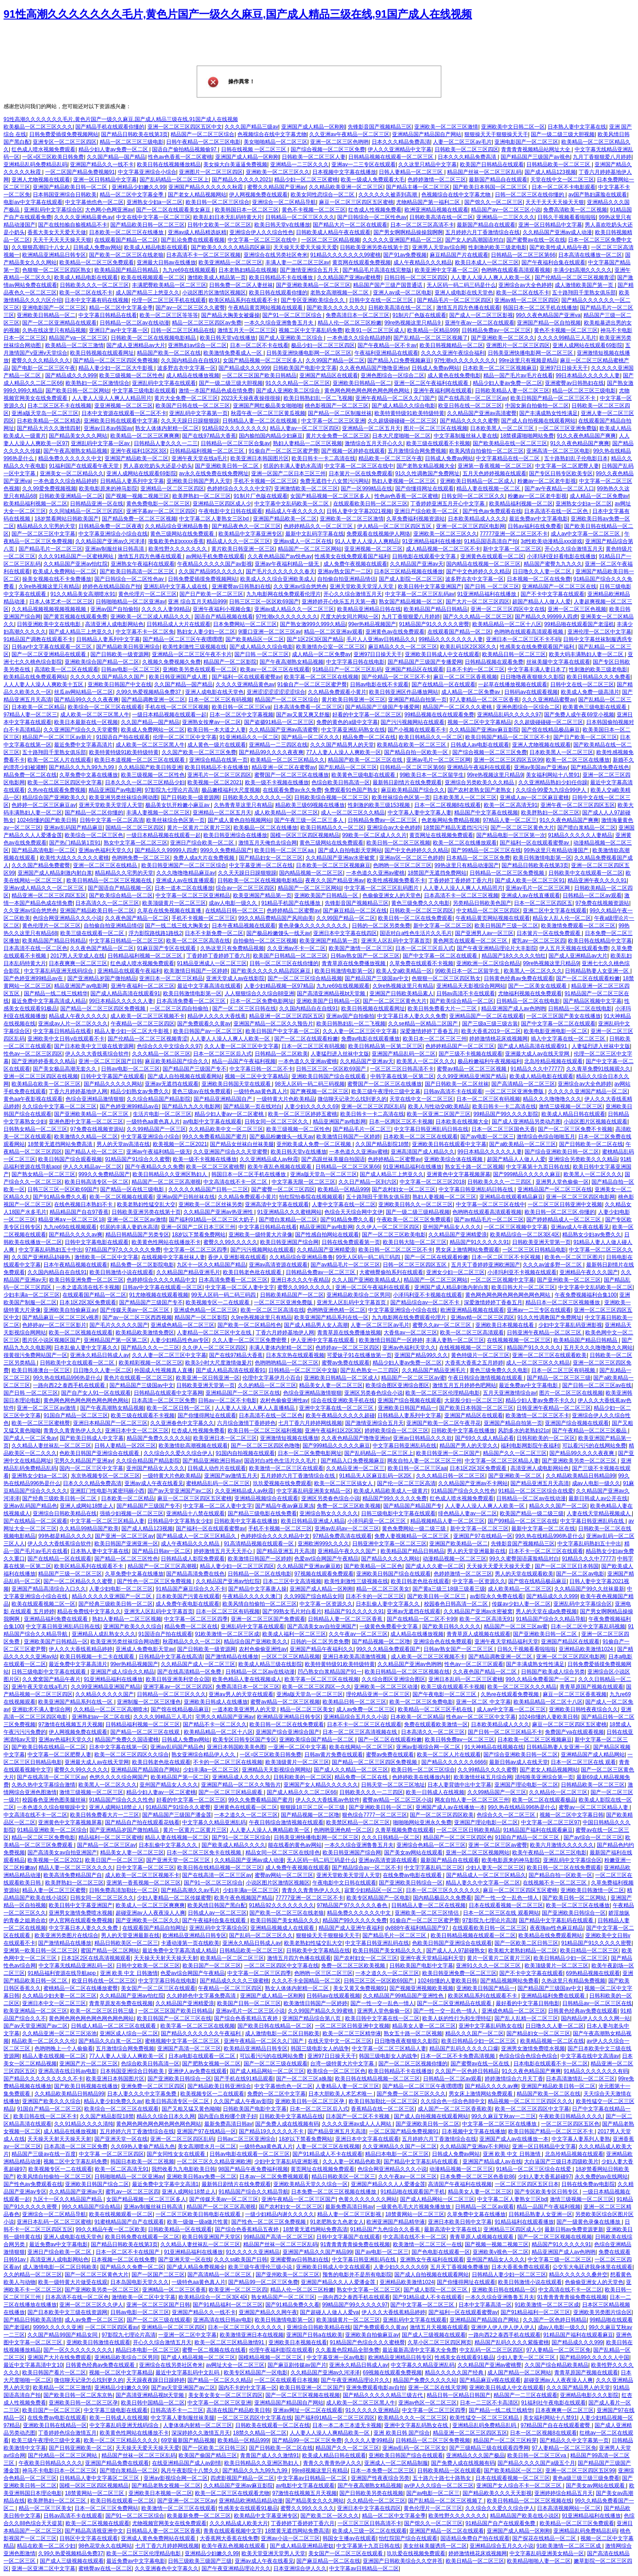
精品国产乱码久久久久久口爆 (463, 2048)
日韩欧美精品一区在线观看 (180, 2229)
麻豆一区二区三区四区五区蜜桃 (356, 202)
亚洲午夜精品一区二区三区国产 (298, 2199)
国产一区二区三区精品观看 (231, 1792)
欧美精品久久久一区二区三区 (412, 2418)
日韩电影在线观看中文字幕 (424, 556)
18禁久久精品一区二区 (260, 2433)
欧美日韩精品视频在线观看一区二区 (473, 1935)
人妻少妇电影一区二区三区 (121, 1589)
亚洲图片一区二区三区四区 (211, 172)
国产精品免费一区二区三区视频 (139, 519)
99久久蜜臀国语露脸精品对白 (524, 1559)
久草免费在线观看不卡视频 (421, 963)
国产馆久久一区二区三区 (493, 202)
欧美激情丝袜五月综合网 (483, 1777)
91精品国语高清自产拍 (490, 541)
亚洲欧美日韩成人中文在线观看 (442, 654)
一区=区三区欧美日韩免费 (53, 157)
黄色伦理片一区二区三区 (147, 594)
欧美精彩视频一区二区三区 (151, 1363)
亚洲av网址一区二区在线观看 (307, 2410)
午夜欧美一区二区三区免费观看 (414, 1219)
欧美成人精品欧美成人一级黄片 (391, 1491)
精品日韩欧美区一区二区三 (126, 1943)
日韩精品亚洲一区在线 (96, 503)
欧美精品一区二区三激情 (74, 345)
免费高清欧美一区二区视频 (575, 210)
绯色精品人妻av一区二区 (467, 1513)
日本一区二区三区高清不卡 (422, 225)
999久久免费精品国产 (226, 850)
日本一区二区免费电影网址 (262, 1001)
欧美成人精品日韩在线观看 (573, 1114)
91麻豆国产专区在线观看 (167, 948)
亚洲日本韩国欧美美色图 (236, 1747)
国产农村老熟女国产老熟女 (480, 790)
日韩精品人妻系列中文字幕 (132, 481)
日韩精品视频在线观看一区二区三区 (391, 157)
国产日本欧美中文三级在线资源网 (94, 1046)
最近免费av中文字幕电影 (538, 519)
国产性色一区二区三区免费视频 (155, 1581)
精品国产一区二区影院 (230, 662)
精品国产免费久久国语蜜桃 (127, 1739)
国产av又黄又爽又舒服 (303, 714)
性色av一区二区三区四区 (33, 1054)
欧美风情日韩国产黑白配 (216, 1905)
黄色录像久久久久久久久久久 (313, 926)
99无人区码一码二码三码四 (369, 1257)
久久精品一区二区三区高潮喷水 (111, 1709)
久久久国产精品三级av (251, 127)
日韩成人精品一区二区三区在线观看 (114, 2026)
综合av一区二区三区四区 (245, 888)
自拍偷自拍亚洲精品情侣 (346, 579)
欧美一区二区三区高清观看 (472, 1332)
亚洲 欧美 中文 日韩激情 (129, 1973)
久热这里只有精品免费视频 (573, 1981)
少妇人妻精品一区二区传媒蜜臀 (174, 1898)
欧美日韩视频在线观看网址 (102, 353)
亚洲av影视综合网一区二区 (429, 1747)
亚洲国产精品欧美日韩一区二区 (71, 187)
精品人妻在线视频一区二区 (488, 488)
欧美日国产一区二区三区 (114, 1860)
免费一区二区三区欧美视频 (349, 1506)
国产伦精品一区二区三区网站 (63, 2455)
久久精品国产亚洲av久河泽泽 (110, 541)
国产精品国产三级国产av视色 (535, 157)
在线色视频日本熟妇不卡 (84, 1204)
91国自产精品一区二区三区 (75, 1415)
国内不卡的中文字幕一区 (247, 2387)
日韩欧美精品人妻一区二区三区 (512, 390)
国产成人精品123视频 (550, 172)
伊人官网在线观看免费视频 (81, 1920)
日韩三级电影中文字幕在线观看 (398, 1513)
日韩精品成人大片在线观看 (178, 624)
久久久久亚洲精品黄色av (83, 217)
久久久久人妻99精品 (165, 609)
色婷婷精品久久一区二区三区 (319, 526)
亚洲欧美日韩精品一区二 (46, 315)
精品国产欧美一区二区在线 (169, 353)
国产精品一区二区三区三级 (559, 1378)
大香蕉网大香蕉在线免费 (229, 2538)
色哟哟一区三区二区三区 (402, 865)
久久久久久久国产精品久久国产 (108, 677)
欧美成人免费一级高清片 (590, 692)
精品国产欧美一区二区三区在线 (366, 760)
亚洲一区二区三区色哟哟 (339, 142)
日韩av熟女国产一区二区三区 (365, 956)
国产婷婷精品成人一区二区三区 (564, 1219)
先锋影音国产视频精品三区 (380, 127)
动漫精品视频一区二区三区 (454, 1559)
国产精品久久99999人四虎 (546, 617)
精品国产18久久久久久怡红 (514, 956)
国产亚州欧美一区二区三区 (569, 1280)
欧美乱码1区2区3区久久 (468, 647)
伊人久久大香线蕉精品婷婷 (81, 1649)
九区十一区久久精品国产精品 (211, 1265)
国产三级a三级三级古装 (490, 1023)
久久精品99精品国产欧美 (88, 1528)
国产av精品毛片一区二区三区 (489, 1219)
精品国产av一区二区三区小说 (506, 210)
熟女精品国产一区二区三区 (283, 2297)
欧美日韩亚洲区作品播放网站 (403, 692)
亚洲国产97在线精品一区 (482, 1536)
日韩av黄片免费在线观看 (333, 1754)
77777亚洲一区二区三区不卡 (514, 534)
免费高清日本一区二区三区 (357, 315)
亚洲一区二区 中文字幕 (483, 1702)
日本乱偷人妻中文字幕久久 (86, 1348)
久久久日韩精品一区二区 (391, 1837)
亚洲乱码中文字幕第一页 (198, 413)
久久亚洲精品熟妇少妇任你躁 (552, 782)
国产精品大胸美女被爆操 (230, 315)
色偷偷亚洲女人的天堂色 (391, 895)
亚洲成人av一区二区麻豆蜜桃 (534, 797)
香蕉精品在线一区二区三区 (383, 2109)
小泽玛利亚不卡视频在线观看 (521, 1272)
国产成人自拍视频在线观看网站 (538, 421)
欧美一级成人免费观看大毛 (373, 179)
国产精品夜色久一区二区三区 (246, 526)
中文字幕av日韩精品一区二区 (312, 2478)
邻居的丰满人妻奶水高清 (292, 466)
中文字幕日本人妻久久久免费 (411, 1016)
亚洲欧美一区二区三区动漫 (386, 1687)
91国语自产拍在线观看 (123, 737)
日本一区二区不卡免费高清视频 (458, 2056)
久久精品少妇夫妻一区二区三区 (59, 1996)
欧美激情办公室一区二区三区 (330, 647)
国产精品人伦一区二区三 (94, 1152)
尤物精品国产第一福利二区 (428, 202)
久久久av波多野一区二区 (553, 1265)
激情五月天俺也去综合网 (267, 843)
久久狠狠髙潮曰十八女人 (41, 247)
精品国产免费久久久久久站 (159, 1438)
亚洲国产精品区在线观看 (329, 375)
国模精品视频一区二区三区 (270, 2357)
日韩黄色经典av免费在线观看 (518, 978)
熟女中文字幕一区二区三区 (135, 843)
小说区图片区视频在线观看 (595, 1121)
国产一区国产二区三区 (158, 2274)
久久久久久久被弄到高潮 (388, 195)
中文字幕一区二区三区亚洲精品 (193, 895)
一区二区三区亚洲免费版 (567, 428)
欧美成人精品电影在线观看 (156, 247)
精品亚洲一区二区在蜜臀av (284, 767)
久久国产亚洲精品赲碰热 (41, 1257)
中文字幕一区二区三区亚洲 (333, 421)
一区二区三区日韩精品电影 (534, 1250)
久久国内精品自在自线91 (190, 360)
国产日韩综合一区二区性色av (372, 217)
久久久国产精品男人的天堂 (342, 745)
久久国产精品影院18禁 (382, 1144)
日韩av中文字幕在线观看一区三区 (52, 647)
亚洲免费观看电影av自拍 (375, 2387)
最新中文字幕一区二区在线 (543, 1528)
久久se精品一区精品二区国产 (423, 1023)
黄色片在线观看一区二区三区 (138, 1378)
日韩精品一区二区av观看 (592, 895)
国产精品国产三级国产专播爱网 (425, 662)
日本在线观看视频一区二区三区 (506, 1905)
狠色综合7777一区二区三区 (374, 1815)
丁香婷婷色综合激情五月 (67, 2433)
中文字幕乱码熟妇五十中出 (50, 1250)
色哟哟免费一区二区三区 (141, 858)
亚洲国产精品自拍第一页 (417, 699)
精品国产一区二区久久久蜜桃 (458, 707)
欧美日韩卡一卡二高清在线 (323, 458)
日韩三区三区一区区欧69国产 (264, 601)
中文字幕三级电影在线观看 (144, 390)
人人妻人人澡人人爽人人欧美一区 (491, 277)
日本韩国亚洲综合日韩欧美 (65, 195)
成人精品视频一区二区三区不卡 (443, 549)
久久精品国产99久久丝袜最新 (589, 1589)
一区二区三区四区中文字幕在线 (281, 1965)
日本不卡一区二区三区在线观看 (546, 1551)
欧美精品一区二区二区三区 (232, 1958)
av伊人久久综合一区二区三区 (439, 2485)
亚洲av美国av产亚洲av (541, 767)
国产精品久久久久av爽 (75, 1234)
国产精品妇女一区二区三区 (271, 858)
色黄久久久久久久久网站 (367, 2199)
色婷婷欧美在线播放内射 (421, 1777)
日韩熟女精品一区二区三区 (35, 1129)
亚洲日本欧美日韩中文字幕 (460, 2222)
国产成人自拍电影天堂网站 (350, 850)
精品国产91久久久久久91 (480, 1242)
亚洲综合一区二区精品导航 (284, 202)
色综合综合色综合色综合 (528, 2056)
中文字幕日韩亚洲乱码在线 (404, 1445)
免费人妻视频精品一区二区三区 (412, 1536)
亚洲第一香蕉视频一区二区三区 (495, 466)
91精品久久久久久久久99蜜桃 (345, 255)
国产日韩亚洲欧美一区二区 (81, 2448)
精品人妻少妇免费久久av (113, 2101)
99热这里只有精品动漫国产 (557, 850)
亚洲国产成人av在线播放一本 (450, 1807)
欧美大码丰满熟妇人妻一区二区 (587, 654)
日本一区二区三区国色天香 (503, 1129)
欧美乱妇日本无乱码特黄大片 (227, 217)
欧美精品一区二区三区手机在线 (436, 1709)
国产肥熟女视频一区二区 (211, 2063)
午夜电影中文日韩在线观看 (230, 511)
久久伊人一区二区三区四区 (388, 1227)
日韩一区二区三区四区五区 (415, 1265)
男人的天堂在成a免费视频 (546, 1611)
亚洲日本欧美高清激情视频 (355, 1656)
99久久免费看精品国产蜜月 (214, 1137)
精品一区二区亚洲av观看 (333, 632)
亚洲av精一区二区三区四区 (526, 300)
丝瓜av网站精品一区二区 (83, 692)
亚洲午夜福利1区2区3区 (138, 451)
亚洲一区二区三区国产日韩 (110, 1061)
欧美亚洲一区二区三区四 (238, 2290)
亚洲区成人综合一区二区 (129, 2033)
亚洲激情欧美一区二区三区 (306, 488)
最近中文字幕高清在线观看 (209, 986)
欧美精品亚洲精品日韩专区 (256, 2048)
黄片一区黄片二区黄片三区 (199, 828)
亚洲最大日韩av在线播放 (166, 262)
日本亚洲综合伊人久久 (300, 2568)
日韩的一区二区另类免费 (381, 926)
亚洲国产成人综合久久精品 (122, 1672)
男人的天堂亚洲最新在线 (476, 1551)
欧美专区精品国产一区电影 (378, 1898)
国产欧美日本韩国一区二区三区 (491, 187)
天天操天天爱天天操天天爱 (305, 247)
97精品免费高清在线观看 (342, 1536)
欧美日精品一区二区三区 (589, 1950)
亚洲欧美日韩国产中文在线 (120, 684)
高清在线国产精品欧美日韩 (238, 2410)
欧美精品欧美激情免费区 (145, 1332)
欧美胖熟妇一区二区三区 (201, 496)
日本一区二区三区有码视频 (220, 699)
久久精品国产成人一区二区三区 (198, 1664)
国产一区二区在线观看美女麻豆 (174, 210)
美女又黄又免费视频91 (360, 1988)
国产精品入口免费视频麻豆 (399, 360)
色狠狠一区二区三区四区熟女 (56, 270)
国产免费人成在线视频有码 (287, 2124)
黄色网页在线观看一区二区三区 (471, 941)
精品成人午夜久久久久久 (294, 511)
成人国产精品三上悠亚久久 (147, 292)
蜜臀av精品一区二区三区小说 (397, 1800)
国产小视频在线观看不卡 (417, 730)
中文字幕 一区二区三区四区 (111, 2154)
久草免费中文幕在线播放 (88, 775)
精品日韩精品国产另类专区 (137, 1234)
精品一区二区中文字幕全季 (132, 195)
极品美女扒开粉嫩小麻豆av (178, 805)
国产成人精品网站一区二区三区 (267, 2071)
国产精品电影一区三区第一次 (510, 835)
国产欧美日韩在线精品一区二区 (49, 1747)
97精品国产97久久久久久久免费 (123, 1250)
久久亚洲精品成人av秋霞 (269, 1159)
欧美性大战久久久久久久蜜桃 (74, 858)
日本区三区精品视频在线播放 (408, 571)
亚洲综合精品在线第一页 (218, 760)
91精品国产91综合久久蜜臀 (137, 1159)
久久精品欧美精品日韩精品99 (580, 1476)
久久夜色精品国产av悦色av (280, 556)
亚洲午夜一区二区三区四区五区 (578, 805)
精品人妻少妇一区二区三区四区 (237, 1566)
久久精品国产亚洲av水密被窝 (341, 858)
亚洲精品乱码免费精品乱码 (35, 164)
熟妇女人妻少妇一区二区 (206, 632)
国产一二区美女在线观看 (538, 986)
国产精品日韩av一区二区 (161, 1551)
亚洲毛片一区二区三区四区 (219, 775)
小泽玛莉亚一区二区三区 (377, 1521)
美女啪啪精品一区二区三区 (275, 142)
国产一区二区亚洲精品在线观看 (59, 323)
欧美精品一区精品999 (433, 330)
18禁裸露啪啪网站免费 (527, 436)
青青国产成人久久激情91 (269, 2455)
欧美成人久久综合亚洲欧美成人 (277, 579)
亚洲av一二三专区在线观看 (363, 164)
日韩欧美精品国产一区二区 (292, 1295)
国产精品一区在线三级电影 (132, 1189)
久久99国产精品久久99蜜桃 (321, 2011)
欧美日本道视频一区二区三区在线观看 (140, 760)
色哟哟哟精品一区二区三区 (287, 1363)
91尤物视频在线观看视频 (158, 1295)
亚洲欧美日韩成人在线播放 (216, 1702)
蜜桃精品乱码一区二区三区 (218, 1483)
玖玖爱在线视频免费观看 (416, 2553)
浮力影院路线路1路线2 (155, 933)
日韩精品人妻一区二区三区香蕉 (346, 1619)
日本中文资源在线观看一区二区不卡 (124, 413)
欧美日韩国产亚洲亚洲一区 (126, 1543)
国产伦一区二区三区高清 (406, 1483)
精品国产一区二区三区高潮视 (166, 1182)
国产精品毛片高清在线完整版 (377, 270)
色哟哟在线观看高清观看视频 (515, 270)
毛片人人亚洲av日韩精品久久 (381, 639)
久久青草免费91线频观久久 (598, 1069)
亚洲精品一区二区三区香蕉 (174, 2290)
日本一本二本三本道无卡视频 (346, 2425)
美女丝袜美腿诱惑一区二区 (435, 2546)
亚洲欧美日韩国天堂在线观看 (237, 1084)
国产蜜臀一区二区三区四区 (283, 1189)
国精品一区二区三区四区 (134, 828)
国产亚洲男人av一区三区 (484, 933)
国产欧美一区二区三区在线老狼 (126, 255)
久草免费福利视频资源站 (415, 519)
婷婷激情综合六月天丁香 (514, 2079)
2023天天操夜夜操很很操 (251, 398)
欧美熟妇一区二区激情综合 (97, 383)
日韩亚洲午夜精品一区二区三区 (545, 1332)
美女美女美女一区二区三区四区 (225, 2395)
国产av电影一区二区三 (487, 1137)
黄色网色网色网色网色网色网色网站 (367, 390)
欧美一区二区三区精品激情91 (230, 2342)
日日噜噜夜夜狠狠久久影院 (532, 677)
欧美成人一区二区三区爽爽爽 (150, 1905)
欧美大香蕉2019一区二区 (491, 1031)
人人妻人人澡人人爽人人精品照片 (112, 398)
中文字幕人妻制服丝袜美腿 (182, 2418)
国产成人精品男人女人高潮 (316, 1325)
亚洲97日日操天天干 (564, 368)
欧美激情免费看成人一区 (233, 353)
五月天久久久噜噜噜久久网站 (598, 1348)
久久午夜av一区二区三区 (358, 1634)
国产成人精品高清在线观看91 (125, 993)
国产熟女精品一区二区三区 (43, 1174)
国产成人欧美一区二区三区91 (529, 880)
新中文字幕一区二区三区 (512, 549)
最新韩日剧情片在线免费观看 (407, 782)
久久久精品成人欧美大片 (239, 2523)
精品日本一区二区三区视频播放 (563, 1302)
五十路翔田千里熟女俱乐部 (584, 292)
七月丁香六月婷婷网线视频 (310, 1423)
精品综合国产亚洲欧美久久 (54, 797)
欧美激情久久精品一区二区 (86, 1137)
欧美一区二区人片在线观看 (59, 760)
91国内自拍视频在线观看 (245, 1453)
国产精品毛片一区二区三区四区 (454, 300)
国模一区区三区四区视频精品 (304, 835)
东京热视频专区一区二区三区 (105, 1476)
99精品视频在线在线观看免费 (439, 714)
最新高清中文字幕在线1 (452, 2229)
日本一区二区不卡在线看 (259, 345)
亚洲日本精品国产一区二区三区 (110, 1423)
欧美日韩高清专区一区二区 (96, 1182)
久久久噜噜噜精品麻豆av (185, 873)
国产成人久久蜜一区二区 (434, 1566)
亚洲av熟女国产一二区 (344, 571)
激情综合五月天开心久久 (374, 443)
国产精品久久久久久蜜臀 (469, 421)
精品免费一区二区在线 (369, 737)
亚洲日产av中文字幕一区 (118, 330)
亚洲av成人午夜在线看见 (580, 1227)
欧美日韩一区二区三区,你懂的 (560, 1212)
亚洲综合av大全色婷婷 (525, 285)
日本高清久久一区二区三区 (107, 903)
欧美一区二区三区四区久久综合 (131, 1754)
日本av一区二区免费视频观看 (274, 2176)
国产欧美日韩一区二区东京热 (78, 2395)
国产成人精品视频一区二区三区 (198, 2357)
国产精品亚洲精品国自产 (223, 1099)
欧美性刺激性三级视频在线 (194, 647)
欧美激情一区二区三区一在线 (427, 2244)
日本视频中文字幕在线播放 (344, 172)
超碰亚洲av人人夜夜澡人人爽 (150, 1913)
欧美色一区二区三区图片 (574, 1257)
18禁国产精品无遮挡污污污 (455, 828)
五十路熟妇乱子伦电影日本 (576, 458)
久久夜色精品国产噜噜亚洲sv (373, 368)
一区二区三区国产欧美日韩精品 (259, 375)
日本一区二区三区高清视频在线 (360, 1732)
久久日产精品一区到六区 (367, 1182)
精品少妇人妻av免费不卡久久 (540, 1400)
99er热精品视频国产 (372, 624)
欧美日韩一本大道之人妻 (216, 730)
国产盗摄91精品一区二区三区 (279, 722)
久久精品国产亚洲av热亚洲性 (218, 1212)
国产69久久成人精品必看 (484, 1438)
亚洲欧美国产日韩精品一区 (326, 895)
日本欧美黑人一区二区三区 (502, 428)
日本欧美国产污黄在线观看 (188, 1596)
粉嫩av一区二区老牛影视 (546, 481)
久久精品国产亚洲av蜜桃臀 (349, 277)
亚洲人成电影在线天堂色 (464, 292)
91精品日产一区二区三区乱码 (347, 669)
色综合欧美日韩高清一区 (340, 782)
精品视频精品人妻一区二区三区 (447, 1521)
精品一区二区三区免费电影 (43, 1837)
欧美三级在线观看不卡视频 (438, 443)
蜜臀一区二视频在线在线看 (214, 2350)
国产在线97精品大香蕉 (209, 436)
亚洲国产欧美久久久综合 (132, 1626)
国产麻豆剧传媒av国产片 (297, 2365)
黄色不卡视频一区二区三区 (314, 210)
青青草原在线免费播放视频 (354, 963)
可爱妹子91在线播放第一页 (359, 1355)
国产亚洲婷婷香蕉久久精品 (43, 1061)
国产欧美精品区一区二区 (255, 639)
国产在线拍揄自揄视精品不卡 (72, 225)
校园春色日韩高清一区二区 (456, 1604)
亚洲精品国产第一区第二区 (116, 1340)
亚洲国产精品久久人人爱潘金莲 (388, 2184)
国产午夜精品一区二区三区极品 (590, 1430)
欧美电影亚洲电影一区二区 (555, 1031)
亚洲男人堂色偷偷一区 (562, 1182)
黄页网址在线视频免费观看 (441, 835)
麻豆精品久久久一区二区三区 (402, 647)
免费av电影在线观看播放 (370, 1039)
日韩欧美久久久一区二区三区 (94, 285)
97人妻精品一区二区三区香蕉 (484, 699)
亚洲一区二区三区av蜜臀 (497, 1845)
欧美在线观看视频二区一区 (43, 1604)
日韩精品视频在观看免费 (494, 662)
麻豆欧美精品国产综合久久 (413, 790)
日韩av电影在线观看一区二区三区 (250, 2154)
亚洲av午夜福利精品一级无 (287, 564)
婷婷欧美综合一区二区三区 (396, 1430)
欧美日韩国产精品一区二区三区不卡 (553, 398)
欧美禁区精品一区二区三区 (358, 1822)
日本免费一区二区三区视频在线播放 (334, 2192)
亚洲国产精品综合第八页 (312, 2018)
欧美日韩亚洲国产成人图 (179, 677)
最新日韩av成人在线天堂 (518, 1762)
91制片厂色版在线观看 (419, 315)
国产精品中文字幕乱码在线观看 (557, 1920)
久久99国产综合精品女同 (313, 1596)
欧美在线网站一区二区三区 (361, 1747)
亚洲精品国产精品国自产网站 (426, 134)
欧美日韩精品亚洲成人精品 (313, 1521)
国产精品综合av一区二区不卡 (425, 1302)
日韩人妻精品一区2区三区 (125, 1445)
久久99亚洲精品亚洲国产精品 (471, 1076)
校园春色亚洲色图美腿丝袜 (54, 1800)
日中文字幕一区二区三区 (145, 1868)
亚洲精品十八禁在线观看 (195, 1513)
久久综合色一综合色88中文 (452, 2101)
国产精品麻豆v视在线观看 (490, 2380)
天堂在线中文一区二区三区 (562, 179)
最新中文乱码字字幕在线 (314, 534)
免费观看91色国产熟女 (351, 790)
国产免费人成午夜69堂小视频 (579, 714)
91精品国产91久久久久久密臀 (434, 624)
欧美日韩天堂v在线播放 (282, 225)
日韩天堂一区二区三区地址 (393, 1785)
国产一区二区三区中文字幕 (43, 534)
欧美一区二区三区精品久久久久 (121, 2440)
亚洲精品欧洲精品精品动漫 (251, 2501)
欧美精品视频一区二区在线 (552, 2041)
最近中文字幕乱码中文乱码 (188, 2372)
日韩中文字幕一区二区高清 (112, 820)
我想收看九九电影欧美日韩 (183, 2169)
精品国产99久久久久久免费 (394, 1498)
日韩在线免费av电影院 (588, 2184)
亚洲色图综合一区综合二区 (392, 375)
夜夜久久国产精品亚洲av (334, 880)
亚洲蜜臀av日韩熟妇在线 (574, 383)
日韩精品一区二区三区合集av (235, 443)
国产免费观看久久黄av (204, 1023)
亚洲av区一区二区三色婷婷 (411, 858)
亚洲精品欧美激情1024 (587, 1649)
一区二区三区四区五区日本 (527, 2184)
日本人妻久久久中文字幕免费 (142, 2094)
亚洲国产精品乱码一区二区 (404, 1054)
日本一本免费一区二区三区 (382, 2470)
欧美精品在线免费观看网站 (35, 677)
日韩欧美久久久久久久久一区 (257, 797)
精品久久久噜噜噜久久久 (552, 1099)
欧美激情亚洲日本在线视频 (252, 2335)
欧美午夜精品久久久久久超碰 (340, 1415)
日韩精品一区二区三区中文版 (303, 1370)
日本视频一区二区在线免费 (539, 579)
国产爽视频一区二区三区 (319, 1091)
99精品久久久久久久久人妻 (451, 639)
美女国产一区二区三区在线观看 (158, 1988)
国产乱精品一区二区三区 (348, 767)
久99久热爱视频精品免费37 (149, 692)
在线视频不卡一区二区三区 (555, 1883)
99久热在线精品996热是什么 (67, 1378)
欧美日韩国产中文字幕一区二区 (282, 1031)
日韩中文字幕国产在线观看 (112, 1076)
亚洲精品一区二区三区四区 (172, 488)
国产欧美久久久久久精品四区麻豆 (231, 247)
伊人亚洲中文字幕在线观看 (323, 1340)
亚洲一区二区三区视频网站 (478, 1852)
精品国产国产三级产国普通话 (388, 285)
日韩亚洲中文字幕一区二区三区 (389, 1543)
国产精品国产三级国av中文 (377, 978)
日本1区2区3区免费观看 (87, 1302)
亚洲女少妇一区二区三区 (455, 1272)
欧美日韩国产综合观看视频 (70, 1159)
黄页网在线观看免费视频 (361, 262)
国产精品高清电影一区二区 (43, 850)
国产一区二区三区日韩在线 (244, 1008)
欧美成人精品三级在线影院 (270, 1664)
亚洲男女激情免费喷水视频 (81, 1913)
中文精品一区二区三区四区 (488, 910)
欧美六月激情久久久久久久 (562, 1845)
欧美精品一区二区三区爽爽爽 (144, 436)
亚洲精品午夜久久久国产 (589, 1272)
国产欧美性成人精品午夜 (558, 247)
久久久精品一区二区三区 (161, 1054)
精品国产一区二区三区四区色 (457, 1837)
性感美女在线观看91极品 (464, 2357)
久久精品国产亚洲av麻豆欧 (309, 1566)
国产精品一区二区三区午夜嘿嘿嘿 (182, 639)
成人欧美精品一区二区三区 (286, 812)
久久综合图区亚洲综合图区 (393, 1679)
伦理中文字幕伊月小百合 (271, 1378)
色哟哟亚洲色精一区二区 (336, 1310)
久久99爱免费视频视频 (49, 488)
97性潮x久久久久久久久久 (465, 360)
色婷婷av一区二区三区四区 (347, 1348)
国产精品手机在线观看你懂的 (109, 127)
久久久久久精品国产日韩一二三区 (208, 1189)
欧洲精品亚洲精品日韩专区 (54, 255)
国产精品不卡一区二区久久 (215, 1724)
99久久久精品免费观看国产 (388, 1649)
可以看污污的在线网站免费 (594, 1445)
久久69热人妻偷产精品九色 (143, 2146)
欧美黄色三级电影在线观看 (595, 707)
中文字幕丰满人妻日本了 (537, 669)
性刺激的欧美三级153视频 (379, 805)
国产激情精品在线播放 (231, 1656)
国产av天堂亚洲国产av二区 (180, 1491)
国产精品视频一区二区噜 (381, 1641)
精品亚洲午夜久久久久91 (597, 880)
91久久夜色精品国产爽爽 (586, 436)
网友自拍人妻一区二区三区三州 (424, 1461)
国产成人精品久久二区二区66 (301, 1792)
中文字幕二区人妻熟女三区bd (214, 519)
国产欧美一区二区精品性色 (249, 1325)
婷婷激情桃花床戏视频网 (498, 1039)
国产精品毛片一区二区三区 (50, 549)
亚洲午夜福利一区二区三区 (143, 986)
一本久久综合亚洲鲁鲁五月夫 (279, 323)
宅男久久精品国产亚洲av (83, 1461)
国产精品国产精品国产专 (412, 1506)
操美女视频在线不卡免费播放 (56, 579)
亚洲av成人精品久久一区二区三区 (294, 609)
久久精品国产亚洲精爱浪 (457, 1234)
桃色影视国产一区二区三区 (337, 406)
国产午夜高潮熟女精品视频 (75, 451)
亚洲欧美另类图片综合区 (602, 2312)
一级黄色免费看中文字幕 (389, 1626)
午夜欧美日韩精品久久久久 (571, 2116)
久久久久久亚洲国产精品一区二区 (402, 240)
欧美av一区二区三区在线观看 (275, 669)
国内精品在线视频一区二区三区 (483, 564)
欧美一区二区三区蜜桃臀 (215, 1167)
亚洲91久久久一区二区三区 (489, 1965)
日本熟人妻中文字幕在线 (577, 127)
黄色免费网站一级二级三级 (414, 1528)
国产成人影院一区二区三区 (411, 579)
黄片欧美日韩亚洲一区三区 (243, 549)
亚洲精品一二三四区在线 (278, 745)
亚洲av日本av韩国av (108, 428)
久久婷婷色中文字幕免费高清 (202, 1996)
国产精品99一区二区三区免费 (263, 2282)
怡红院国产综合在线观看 (408, 2538)
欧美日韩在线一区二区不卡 (45, 2116)
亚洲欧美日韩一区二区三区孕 (310, 2101)
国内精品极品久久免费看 (442, 1898)
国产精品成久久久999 (244, 368)
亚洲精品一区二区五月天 (371, 428)
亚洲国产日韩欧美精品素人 (401, 993)
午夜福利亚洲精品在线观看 (386, 353)
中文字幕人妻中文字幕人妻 (419, 812)
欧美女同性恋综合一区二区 (323, 195)
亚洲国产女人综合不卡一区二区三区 (519, 2485)
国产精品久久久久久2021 (242, 179)
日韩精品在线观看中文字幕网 (168, 1393)
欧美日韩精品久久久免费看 (598, 677)
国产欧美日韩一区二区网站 (77, 390)
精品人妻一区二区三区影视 (349, 2214)
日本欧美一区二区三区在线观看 (420, 1137)
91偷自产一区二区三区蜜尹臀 (283, 451)
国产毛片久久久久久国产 (118, 1325)
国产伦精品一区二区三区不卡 (396, 677)
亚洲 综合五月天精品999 (197, 601)
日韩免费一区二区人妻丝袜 (241, 285)
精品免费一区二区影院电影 (142, 1265)
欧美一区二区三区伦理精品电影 (442, 1393)
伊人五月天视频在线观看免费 (573, 948)
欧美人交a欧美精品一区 (404, 971)
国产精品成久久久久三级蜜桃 (234, 1981)
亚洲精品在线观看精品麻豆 (511, 1197)
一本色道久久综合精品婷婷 (359, 338)
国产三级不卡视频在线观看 (470, 1054)
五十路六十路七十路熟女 (442, 2478)
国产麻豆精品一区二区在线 (355, 910)
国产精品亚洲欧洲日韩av (212, 1461)
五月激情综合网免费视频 (417, 451)
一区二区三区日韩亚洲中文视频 (565, 1204)
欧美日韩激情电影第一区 (542, 858)
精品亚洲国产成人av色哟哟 (513, 1008)
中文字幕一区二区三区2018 (432, 1182)
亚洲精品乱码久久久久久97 (509, 714)
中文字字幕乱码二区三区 (433, 1868)
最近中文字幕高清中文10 (33, 2365)
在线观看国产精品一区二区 (126, 240)
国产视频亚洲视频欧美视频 (421, 1988)
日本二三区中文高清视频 (292, 1581)
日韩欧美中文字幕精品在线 (318, 1950)
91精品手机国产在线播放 (291, 903)
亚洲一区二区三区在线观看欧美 (549, 1355)
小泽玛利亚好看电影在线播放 (561, 556)
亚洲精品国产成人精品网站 (593, 1754)
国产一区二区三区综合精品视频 (305, 978)
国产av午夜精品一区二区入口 (559, 488)
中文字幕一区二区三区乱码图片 (382, 888)
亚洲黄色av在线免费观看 (395, 632)
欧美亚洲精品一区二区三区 (230, 262)
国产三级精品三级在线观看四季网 (489, 2448)
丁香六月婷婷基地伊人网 (78, 1091)
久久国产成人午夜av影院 (243, 2101)
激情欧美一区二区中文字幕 (106, 1257)
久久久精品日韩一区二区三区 (450, 1476)
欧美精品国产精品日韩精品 (127, 270)
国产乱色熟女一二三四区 (369, 1370)
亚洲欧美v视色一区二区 (501, 2252)
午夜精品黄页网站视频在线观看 (266, 308)
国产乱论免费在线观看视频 (193, 240)
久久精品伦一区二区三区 (558, 1792)
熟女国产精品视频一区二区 (411, 601)
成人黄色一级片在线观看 (216, 745)
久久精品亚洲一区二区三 (355, 1468)
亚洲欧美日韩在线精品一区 (504, 2290)
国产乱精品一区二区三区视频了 (430, 338)
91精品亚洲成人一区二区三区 (211, 963)
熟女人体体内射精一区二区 (167, 428)
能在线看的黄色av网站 (295, 1845)
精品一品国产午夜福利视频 (244, 1061)
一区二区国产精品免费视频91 (80, 172)
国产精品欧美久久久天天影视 (497, 2493)
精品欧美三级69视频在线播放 (310, 805)
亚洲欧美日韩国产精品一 (407, 1408)
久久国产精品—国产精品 (116, 157)
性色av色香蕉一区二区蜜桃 (180, 157)
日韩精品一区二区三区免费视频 (507, 873)
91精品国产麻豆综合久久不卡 (190, 1589)
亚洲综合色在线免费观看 (442, 1641)
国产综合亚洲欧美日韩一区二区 (562, 1152)
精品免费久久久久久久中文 (70, 458)
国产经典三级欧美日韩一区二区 (60, 1498)
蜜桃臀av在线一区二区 (105, 2568)
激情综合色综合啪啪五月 (546, 1137)
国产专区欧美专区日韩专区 (547, 2192)
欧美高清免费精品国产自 (72, 1875)
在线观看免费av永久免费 (292, 790)
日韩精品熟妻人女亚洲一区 (597, 971)
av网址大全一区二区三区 (235, 2365)
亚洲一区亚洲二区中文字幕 (43, 2568)
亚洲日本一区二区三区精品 (171, 978)
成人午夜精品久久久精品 (422, 262)
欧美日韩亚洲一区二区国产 (448, 1453)
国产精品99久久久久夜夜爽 (86, 699)
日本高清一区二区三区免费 (163, 1400)
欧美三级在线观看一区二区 (92, 933)
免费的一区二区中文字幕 (276, 2094)
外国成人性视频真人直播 (163, 1370)
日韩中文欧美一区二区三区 (219, 225)
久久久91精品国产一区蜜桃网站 (76, 556)
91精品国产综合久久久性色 (463, 1491)
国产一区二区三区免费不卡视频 (575, 1129)
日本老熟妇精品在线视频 (247, 270)
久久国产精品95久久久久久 (211, 571)
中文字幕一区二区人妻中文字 (239, 1287)
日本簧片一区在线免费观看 (361, 473)
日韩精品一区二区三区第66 (523, 255)
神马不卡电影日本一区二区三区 (59, 2470)
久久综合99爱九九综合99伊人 (551, 790)
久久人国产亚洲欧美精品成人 (366, 1280)
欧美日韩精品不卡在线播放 (281, 277)
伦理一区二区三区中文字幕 (185, 737)
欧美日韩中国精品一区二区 (153, 2403)
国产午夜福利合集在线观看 (553, 262)
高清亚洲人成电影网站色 (114, 624)
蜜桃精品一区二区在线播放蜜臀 (80, 1988)
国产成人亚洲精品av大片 (135, 345)
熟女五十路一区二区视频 (474, 1167)
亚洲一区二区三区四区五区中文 (185, 127)
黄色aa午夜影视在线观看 (33, 1099)
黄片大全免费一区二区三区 (186, 398)
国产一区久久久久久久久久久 (78, 2350)
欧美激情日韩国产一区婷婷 (196, 971)
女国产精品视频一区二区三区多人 (263, 360)
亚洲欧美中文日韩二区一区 (513, 127)
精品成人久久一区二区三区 (238, 541)
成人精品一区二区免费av (599, 496)
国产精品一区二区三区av (106, 1845)
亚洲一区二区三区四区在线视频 (41, 1076)
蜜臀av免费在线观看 (346, 1363)
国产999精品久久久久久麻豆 (526, 1174)
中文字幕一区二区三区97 (550, 1822)
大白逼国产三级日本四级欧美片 (561, 2161)
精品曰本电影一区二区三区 (397, 2154)
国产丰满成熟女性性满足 (548, 413)
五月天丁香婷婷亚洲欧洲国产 (485, 1265)
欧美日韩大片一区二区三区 (523, 1287)
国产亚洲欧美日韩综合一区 (411, 1883)
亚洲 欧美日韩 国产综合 (401, 2433)
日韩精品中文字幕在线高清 (170, 1656)
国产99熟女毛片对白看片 (291, 1611)
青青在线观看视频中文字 (232, 2531)
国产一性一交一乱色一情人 (507, 1898)
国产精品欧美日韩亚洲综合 (128, 647)
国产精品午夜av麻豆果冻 (284, 1506)
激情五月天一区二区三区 (247, 330)
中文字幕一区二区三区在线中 (263, 240)
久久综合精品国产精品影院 (159, 1099)
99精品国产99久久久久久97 (355, 2305)
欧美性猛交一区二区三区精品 (485, 2418)
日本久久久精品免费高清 (401, 142)
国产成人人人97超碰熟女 (455, 1950)
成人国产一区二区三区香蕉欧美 (455, 2109)
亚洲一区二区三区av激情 (136, 1219)
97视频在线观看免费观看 (323, 1574)
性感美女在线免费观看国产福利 (352, 556)
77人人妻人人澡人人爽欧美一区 (343, 752)
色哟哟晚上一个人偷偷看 (64, 2048)
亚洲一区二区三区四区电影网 (470, 526)
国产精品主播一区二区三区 (418, 187)
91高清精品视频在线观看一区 (259, 1543)
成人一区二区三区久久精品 (353, 812)
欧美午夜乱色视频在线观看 (280, 1167)
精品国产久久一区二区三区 (515, 1453)
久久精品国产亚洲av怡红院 (75, 564)
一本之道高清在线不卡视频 (88, 1287)
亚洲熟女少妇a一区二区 (155, 202)
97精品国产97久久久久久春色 (353, 1905)
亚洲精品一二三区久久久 (299, 164)
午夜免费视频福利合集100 (586, 1295)
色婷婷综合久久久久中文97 (239, 488)
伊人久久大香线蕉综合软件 (97, 1054)
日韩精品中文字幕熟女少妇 (179, 1521)
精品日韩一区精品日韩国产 (458, 2395)
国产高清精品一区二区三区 (523, 1084)
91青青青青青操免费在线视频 (355, 2244)
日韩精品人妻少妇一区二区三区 (509, 2274)
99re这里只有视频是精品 (528, 360)
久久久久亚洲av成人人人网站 (357, 2124)
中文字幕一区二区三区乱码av (420, 594)
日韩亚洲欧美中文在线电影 (49, 624)
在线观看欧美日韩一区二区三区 (370, 503)
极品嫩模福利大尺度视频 (231, 790)
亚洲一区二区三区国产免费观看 (268, 1619)
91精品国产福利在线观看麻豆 (538, 1830)
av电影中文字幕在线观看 (212, 1121)
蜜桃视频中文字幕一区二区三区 (183, 2041)
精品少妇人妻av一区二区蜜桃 (230, 1114)
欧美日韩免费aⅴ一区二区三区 (460, 1739)
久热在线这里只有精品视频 (54, 330)
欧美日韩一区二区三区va (241, 707)
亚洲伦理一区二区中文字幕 (599, 632)
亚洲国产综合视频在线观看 (409, 1400)
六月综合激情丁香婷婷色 (246, 1423)
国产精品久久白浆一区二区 (110, 2041)
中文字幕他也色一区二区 (94, 202)
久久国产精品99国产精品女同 (63, 2335)
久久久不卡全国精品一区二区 (306, 1981)
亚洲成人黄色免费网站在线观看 (159, 2538)
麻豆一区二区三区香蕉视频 (465, 677)
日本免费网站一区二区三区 (245, 624)
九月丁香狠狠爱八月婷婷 (602, 157)
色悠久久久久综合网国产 (118, 1777)
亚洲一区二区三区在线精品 (105, 865)
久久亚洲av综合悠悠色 (300, 586)
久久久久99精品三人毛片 (566, 338)
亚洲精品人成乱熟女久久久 (104, 1634)
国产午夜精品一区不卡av (387, 345)
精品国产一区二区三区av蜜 (413, 1378)
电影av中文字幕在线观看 (33, 202)
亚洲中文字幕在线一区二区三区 (337, 1408)
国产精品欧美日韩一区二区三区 (147, 225)
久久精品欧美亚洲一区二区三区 (346, 187)
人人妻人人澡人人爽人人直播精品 (255, 1408)
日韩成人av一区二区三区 (217, 1913)
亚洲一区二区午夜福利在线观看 (432, 383)
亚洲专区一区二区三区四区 (65, 142)
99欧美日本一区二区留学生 (432, 775)
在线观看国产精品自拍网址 (154, 1928)
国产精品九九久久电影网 (191, 1106)
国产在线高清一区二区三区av (473, 398)
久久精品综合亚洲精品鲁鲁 (177, 526)
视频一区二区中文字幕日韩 (571, 1815)
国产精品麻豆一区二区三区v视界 (60, 1317)
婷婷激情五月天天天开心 (223, 1551)
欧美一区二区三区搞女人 (344, 1483)
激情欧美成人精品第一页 (216, 277)
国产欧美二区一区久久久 (329, 2516)
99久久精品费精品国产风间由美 (275, 918)
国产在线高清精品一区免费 (189, 1672)
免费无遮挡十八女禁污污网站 (334, 481)
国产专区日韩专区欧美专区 (561, 473)
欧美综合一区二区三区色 (94, 835)
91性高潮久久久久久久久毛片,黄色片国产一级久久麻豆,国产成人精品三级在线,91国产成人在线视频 (238, 14)
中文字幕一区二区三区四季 (195, 1250)
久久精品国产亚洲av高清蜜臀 (482, 413)
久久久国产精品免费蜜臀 (41, 865)
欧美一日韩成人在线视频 (435, 1792)
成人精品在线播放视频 (192, 375)
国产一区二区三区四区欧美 (442, 1815)
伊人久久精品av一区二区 (92, 1167)
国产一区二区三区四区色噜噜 (265, 1445)
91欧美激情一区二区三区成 (227, 1634)
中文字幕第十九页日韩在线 (538, 1167)
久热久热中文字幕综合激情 (43, 1785)
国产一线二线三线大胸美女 (177, 926)
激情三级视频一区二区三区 (571, 1106)
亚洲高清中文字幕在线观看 (277, 1204)
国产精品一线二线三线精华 (56, 993)
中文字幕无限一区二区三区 (303, 1182)
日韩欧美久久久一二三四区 (500, 1182)
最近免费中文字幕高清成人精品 (49, 1001)
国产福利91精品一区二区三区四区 (335, 2418)
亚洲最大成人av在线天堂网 (538, 1054)
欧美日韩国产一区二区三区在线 (174, 2018)
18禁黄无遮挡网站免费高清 (60, 1144)
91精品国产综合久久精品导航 (550, 1619)
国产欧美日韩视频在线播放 (86, 2086)
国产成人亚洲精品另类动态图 (526, 1121)
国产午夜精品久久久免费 (154, 1167)
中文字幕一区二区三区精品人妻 (502, 1461)
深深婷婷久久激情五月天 (200, 2433)
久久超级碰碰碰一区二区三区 (402, 421)
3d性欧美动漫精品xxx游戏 (551, 541)
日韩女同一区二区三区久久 (473, 496)
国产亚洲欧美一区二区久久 (503, 338)
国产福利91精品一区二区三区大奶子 (212, 1219)
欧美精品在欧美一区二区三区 (412, 745)
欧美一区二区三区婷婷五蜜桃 (302, 1114)
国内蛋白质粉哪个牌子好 (227, 2116)
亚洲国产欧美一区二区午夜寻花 (443, 1423)
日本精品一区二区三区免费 (478, 858)
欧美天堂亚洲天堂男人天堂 (273, 2553)
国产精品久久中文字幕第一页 (574, 2440)
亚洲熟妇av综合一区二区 (197, 345)
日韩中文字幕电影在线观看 (96, 1242)
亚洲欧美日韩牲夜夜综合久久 (583, 1709)
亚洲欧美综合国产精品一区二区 (102, 662)
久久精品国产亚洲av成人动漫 (557, 232)
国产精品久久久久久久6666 (453, 1762)
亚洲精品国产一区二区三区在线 (559, 586)
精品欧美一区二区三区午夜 (390, 458)
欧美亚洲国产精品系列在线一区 (331, 1317)
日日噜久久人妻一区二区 (542, 571)
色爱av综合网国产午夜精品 (326, 1559)
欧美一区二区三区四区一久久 (316, 1687)
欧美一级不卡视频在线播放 (277, 782)
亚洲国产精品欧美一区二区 (136, 458)
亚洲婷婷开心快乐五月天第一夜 (339, 601)
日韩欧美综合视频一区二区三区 (331, 797)
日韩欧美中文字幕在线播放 (463, 1430)
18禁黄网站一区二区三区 (414, 2214)
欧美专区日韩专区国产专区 (244, 1739)
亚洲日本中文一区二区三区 (137, 1430)
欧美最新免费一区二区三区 (199, 2516)
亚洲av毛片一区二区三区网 (438, 760)
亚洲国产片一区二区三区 (88, 2063)
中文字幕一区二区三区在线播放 (500, 2124)
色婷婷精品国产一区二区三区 (459, 1046)
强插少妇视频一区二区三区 (131, 1513)
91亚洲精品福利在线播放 (431, 541)
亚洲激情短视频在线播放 (289, 1438)
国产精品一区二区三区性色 (126, 1559)
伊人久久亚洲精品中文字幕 (400, 149)
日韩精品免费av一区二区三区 (496, 330)
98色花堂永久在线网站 (105, 2546)
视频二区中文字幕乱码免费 (310, 330)
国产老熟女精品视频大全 (426, 466)
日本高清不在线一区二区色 (556, 511)
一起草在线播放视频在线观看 (512, 684)
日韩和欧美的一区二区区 (546, 1438)
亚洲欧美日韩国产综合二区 (97, 2184)
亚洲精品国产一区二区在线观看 (486, 1016)
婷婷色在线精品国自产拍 (111, 586)
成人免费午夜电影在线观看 (187, 1604)
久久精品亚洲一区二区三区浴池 (59, 2033)
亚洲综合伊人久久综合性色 (261, 232)
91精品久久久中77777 (536, 1069)
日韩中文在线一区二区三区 (381, 300)
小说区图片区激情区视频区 (214, 292)
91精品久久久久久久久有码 (596, 2071)
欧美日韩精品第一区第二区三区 (385, 1046)
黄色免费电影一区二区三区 (158, 503)
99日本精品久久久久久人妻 (588, 375)
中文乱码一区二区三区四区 (491, 2350)
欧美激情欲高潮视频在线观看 (193, 1445)
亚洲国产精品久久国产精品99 (317, 2252)
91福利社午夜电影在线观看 (553, 2403)
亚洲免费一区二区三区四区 (153, 2086)
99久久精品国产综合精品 (91, 2207)
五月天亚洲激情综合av (510, 1393)
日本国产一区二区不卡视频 (358, 2116)
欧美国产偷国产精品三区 (208, 2455)
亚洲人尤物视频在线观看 (41, 179)
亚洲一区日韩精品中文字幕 (105, 179)
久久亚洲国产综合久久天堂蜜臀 (80, 730)
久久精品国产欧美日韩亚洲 (150, 767)
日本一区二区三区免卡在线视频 (204, 1852)
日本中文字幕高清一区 (485, 2305)
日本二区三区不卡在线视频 (59, 406)
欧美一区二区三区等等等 (169, 315)
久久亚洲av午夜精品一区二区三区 (349, 134)
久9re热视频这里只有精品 (49, 586)
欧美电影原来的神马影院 (108, 488)
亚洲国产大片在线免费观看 (59, 2357)
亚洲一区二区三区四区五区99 (508, 760)
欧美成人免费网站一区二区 (65, 571)
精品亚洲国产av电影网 (115, 790)
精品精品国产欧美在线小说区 (524, 2516)
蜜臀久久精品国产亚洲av (276, 187)
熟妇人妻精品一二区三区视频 (307, 443)
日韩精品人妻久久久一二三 (166, 443)
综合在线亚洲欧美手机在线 (343, 1400)
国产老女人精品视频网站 (197, 195)
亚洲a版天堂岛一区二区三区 (45, 413)
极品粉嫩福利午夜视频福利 (489, 1061)
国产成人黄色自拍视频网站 (240, 820)
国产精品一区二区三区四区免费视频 (115, 360)
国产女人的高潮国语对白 (474, 240)
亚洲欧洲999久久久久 (323, 1543)
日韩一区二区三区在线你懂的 (530, 195)
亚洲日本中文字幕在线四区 (345, 933)
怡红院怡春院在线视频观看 (311, 1197)
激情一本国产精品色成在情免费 (216, 390)
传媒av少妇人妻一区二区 (521, 1604)
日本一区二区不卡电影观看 (563, 187)
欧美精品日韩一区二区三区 (514, 654)
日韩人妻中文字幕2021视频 (359, 511)
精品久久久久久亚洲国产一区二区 (112, 1596)
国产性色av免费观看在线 (492, 511)
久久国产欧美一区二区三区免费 (199, 752)
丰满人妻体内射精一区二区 (281, 1348)
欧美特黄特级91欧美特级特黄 (409, 413)
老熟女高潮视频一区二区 (340, 292)
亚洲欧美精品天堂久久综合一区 (310, 2184)
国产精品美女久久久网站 (78, 436)
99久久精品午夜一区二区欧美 (110, 2229)
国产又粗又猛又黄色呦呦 (191, 2109)
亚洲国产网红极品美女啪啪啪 (267, 406)
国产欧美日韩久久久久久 (451, 1626)
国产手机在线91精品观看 (243, 2079)
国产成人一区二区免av (30, 1438)
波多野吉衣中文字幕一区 (186, 368)
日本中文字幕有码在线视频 (96, 300)
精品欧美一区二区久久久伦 (43, 2041)
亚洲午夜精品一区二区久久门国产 (395, 398)
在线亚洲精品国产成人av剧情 (187, 2463)
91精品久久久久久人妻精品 (580, 835)
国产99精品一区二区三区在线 (486, 850)
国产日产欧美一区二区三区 (211, 594)
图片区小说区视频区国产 (51, 1340)
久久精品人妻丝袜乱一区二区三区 (51, 1445)
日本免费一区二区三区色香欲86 (477, 2176)
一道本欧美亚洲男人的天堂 (244, 1709)
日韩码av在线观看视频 (531, 692)
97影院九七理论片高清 (171, 790)
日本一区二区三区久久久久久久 (443, 1890)
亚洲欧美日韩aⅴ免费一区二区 (202, 2176)
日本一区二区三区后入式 (424, 948)
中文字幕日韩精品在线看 (107, 315)
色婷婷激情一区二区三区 (437, 179)
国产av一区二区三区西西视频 (137, 1317)
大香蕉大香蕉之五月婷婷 (474, 1363)
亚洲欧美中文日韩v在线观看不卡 (66, 1039)
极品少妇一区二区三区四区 (323, 345)
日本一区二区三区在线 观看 (583, 1762)
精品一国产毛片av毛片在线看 (518, 375)
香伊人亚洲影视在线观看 (237, 1257)
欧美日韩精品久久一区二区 (431, 737)
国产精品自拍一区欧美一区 (416, 752)
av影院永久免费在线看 (497, 1596)
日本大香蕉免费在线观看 (520, 2267)
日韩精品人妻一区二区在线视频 (260, 421)
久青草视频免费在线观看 (404, 1830)
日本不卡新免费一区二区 (214, 933)
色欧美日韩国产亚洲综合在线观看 (99, 1453)
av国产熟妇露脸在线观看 (597, 195)
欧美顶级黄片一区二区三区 (174, 903)
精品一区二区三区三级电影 (131, 142)
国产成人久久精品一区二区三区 (351, 1770)
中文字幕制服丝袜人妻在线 (466, 436)
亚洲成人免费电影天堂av (145, 1649)
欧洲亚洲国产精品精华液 (395, 2222)
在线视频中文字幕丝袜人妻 (173, 1257)
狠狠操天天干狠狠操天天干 (496, 134)
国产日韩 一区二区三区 (491, 586)
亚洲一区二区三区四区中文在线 (508, 609)
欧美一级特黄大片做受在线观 (72, 2282)
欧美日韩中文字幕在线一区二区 (382, 2018)
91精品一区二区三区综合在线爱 (535, 1491)
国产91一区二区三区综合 (292, 315)
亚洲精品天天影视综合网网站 (471, 986)
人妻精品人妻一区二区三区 (347, 2086)
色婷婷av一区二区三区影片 (54, 1325)
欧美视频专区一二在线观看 (218, 1302)
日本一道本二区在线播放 (184, 888)
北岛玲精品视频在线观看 (553, 1061)
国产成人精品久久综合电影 (404, 406)
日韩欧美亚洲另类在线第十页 (374, 247)
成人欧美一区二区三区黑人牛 (94, 714)
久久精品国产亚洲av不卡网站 (473, 1483)
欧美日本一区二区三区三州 (435, 1039)
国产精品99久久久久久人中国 (594, 2357)
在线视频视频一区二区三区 (519, 1340)
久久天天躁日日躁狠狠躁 (190, 421)
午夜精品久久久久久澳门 (251, 1596)
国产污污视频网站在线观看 (412, 722)
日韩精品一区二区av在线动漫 (134, 323)
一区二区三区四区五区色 (570, 2124)
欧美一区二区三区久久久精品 (521, 1687)
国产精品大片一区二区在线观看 (350, 225)
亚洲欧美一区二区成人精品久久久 (150, 617)
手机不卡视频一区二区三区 (265, 481)
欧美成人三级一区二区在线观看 (369, 2531)
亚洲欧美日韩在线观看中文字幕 (121, 421)
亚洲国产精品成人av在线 (492, 2161)
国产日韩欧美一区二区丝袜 (457, 1084)
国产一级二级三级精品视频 (418, 1212)
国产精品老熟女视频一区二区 (166, 2485)
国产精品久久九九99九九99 (82, 767)
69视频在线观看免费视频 (392, 2372)
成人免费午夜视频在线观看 (355, 564)
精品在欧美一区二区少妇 (46, 2546)
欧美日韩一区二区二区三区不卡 (395, 1250)
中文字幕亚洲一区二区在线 (261, 865)
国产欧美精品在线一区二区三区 (510, 443)
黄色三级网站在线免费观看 (182, 534)
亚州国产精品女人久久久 (452, 1227)
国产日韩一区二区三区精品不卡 (505, 1732)
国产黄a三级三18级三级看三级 (448, 1589)
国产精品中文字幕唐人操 (257, 1589)
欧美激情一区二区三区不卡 (537, 1415)
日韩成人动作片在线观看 (216, 1468)
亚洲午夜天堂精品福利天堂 (506, 1641)
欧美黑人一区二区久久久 (533, 971)
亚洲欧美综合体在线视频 (454, 1159)
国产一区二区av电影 (580, 1574)
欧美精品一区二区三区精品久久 (287, 760)
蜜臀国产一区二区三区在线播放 (291, 775)
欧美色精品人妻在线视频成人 (246, 1679)
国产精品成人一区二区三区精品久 (196, 1536)
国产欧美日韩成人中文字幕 (92, 1438)
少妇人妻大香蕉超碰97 (545, 2176)
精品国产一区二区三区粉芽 (505, 2440)
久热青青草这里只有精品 (243, 805)
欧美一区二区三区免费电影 (421, 1702)
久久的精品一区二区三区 (267, 1385)
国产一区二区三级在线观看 (275, 2063)
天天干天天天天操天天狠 (554, 202)
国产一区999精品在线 (366, 488)
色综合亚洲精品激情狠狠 (95, 1099)
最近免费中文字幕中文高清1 (165, 2184)
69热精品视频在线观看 (592, 1973)
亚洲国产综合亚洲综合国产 (287, 1732)
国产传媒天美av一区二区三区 (135, 1310)
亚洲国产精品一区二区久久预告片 (273, 1023)
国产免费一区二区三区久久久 (411, 2094)
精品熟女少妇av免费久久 (591, 1234)
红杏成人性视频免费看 (374, 210)
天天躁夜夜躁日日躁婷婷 (155, 2380)
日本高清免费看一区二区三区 (307, 707)
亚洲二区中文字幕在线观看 (555, 910)
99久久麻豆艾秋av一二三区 (503, 2116)
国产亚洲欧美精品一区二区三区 (313, 285)
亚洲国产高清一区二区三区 (189, 2048)
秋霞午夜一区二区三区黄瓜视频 (268, 413)
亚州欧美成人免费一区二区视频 (314, 1144)
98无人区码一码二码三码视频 (309, 1084)
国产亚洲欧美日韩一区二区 (227, 466)
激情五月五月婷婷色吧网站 (464, 1385)
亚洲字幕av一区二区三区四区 (161, 511)
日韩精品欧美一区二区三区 (558, 164)
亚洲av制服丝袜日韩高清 (115, 549)
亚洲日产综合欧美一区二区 (426, 511)
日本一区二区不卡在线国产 (128, 2252)
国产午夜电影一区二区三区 (445, 1694)
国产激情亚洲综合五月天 (310, 270)
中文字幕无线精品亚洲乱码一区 (76, 1965)
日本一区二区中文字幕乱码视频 (588, 1626)
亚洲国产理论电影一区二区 (526, 1785)
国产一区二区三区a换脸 (304, 2079)
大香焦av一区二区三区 (410, 1332)
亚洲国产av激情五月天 (231, 1476)
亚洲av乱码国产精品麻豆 (73, 828)
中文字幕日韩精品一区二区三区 (126, 941)
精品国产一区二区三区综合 (202, 134)
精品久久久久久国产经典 (455, 2372)
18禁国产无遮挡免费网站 (437, 873)
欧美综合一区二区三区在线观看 (105, 707)
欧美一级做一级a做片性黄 (198, 2222)
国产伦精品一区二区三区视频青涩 (575, 277)
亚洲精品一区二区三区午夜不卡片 (192, 654)
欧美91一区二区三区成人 (374, 330)
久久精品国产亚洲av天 (416, 564)
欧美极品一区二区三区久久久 (38, 127)
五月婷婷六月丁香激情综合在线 (482, 232)
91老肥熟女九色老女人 (337, 2222)
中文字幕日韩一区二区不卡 (261, 1069)
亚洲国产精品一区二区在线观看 (446, 2531)
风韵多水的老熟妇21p (523, 1430)
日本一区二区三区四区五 (543, 903)
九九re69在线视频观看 (189, 270)
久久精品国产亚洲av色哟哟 (409, 1664)
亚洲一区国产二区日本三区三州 (288, 473)
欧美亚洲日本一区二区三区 (225, 1438)
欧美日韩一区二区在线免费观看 (415, 918)
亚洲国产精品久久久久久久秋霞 (206, 187)
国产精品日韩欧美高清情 (33, 2320)
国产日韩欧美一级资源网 (119, 654)
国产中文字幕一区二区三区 (422, 2305)
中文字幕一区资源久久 (479, 1581)
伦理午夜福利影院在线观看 (281, 2350)
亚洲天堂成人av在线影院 (235, 978)
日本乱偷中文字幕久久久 (168, 1845)
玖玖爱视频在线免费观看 (282, 1483)
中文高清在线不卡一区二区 (235, 1182)
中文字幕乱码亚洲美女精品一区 (313, 1491)
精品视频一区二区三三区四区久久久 (530, 2101)
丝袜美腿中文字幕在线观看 (558, 662)
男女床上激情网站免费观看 (467, 1250)
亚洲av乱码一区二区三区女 (414, 2448)
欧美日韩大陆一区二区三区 (415, 1242)
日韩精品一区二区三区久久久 (300, 217)
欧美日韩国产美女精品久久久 (284, 1920)
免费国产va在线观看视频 (574, 1732)
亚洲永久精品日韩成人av (99, 1355)
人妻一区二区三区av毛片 (462, 142)
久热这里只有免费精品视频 (232, 948)
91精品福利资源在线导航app (62, 1973)
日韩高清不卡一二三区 (176, 2410)
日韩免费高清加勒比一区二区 (123, 1890)
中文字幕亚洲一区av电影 (336, 2357)
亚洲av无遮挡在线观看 (171, 1084)
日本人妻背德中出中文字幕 (459, 1785)
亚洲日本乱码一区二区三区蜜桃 (465, 1679)
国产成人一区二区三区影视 (481, 315)
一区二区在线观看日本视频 (286, 2380)
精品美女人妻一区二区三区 (331, 1385)
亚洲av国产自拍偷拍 (114, 609)
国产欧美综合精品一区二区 (121, 895)
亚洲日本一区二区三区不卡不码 (523, 639)
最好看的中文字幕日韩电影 (528, 2003)
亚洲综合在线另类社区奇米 (275, 255)
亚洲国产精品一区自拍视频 (549, 323)
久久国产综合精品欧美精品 (556, 2365)
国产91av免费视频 (405, 255)
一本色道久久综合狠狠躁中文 (51, 1807)
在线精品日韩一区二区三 (234, 910)
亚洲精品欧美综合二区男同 (358, 1295)
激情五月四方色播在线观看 (468, 308)
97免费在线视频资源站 (602, 903)
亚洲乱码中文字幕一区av (101, 443)
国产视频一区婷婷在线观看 (353, 451)
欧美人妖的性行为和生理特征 (456, 2018)
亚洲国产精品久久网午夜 (268, 2312)
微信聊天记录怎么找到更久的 (352, 1099)
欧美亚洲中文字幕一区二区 (446, 270)
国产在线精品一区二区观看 (35, 1521)
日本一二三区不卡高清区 (489, 2403)
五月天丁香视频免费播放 (459, 2267)
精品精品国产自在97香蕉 (79, 1212)
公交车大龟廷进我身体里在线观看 (592, 2267)
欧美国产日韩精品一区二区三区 (290, 956)
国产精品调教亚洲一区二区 (153, 699)
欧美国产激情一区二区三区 (361, 948)
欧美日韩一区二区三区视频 (398, 843)
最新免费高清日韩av (228, 2124)
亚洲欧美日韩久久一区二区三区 (415, 1204)
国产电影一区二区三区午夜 (43, 368)
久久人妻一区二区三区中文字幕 (360, 1031)
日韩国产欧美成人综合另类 (553, 1672)
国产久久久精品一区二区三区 (477, 617)
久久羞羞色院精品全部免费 (347, 2350)
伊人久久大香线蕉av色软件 (328, 1800)
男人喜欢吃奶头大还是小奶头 (157, 466)
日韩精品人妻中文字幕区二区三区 (99, 2478)
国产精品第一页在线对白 (252, 1106)
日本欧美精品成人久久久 (477, 519)
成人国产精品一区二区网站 (519, 2372)
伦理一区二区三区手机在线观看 (169, 300)
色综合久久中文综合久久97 (169, 1046)
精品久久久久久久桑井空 (578, 2274)
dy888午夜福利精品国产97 (417, 1928)
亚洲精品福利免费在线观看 (56, 1619)
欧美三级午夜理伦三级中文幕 (385, 1091)
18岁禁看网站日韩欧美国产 (67, 519)
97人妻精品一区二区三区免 (558, 2350)
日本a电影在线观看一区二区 (202, 2056)
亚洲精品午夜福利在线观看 (479, 767)
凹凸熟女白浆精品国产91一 (330, 1672)
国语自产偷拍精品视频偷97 (185, 149)
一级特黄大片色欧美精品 (286, 1099)
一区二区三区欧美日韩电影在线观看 (199, 2214)
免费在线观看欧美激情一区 (436, 1724)
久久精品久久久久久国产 (104, 1694)
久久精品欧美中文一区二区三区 (226, 1129)
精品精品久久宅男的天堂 (46, 526)
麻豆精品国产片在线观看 (459, 255)
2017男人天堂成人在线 (78, 956)
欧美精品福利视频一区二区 (35, 503)
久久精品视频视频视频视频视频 (49, 609)
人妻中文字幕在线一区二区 (344, 1204)
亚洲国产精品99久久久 (421, 1355)
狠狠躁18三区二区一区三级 (313, 1807)
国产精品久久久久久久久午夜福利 (201, 2033)
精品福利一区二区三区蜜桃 (110, 1837)
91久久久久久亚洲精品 (253, 2252)
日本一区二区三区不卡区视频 (506, 1257)
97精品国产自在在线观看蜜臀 (556, 2425)
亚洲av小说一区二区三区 (290, 2538)
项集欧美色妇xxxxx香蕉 (176, 541)
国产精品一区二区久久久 (310, 737)
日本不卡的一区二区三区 (475, 669)
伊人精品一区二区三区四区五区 (395, 526)
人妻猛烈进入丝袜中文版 (601, 1046)
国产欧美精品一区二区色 (373, 1566)
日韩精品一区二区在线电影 (528, 1001)
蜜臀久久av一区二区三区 (442, 1325)
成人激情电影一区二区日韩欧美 (282, 2033)
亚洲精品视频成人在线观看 (282, 1928)
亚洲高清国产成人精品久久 (423, 1152)
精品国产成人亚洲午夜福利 (350, 1928)
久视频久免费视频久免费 (171, 662)
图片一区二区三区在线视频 (435, 428)
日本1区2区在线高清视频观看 (96, 1958)
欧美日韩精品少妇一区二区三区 (570, 1958)
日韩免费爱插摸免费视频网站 (63, 134)
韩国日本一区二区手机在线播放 (540, 308)
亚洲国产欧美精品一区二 (458, 1543)
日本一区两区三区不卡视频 (401, 1121)
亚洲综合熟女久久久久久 (329, 1513)
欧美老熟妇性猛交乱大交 (146, 1204)
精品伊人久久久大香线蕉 (216, 1016)
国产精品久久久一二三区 (150, 1348)
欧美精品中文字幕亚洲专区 (250, 534)
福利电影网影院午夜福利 (530, 1445)
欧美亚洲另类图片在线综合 (66, 1935)
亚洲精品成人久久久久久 (241, 1777)
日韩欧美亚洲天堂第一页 (541, 1242)
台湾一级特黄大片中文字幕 (342, 2063)
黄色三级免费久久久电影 (420, 903)
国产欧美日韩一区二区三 (437, 1596)
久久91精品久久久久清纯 (83, 2124)
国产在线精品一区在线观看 (443, 684)
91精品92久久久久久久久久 (234, 428)
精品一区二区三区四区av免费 (206, 323)
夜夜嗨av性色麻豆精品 (557, 1928)
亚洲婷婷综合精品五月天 (563, 2493)
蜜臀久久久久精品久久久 (41, 360)
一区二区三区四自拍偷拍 (180, 1008)
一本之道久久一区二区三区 (246, 1815)
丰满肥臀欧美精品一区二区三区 (169, 285)
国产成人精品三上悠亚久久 (81, 632)
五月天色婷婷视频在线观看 (494, 473)
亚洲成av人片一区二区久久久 (73, 1023)
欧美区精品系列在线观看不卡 (243, 300)
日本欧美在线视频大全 (462, 1121)
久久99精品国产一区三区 (156, 1129)
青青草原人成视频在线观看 (478, 1634)
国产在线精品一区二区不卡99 (421, 1619)
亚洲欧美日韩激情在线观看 (98, 2342)
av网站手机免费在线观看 (215, 556)
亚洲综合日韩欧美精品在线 (65, 1513)
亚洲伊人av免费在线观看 (197, 2071)
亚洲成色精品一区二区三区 (205, 1310)
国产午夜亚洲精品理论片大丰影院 (497, 948)
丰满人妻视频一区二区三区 (158, 812)
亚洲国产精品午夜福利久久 (322, 1649)
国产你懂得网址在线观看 (424, 488)
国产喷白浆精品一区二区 (586, 828)
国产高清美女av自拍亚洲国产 (322, 1626)
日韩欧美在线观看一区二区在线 (272, 2425)
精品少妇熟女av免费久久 (139, 1091)
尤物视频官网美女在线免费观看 (169, 2523)
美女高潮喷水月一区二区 (207, 2146)
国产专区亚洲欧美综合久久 (313, 300)
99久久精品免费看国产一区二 (540, 1679)
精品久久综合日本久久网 (165, 2116)
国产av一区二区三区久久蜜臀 (190, 308)
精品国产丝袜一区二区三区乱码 (484, 172)
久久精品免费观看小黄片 (337, 692)
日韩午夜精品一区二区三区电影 (203, 142)
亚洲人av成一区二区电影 (402, 292)
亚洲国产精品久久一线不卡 (102, 164)
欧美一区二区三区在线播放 (578, 760)
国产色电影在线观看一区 (441, 2252)
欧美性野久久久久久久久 (178, 549)
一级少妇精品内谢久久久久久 (279, 2214)
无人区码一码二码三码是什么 (461, 285)
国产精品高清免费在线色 (600, 767)
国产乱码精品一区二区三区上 (174, 179)
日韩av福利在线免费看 (534, 526)
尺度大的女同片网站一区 (349, 617)
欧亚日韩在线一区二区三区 (470, 406)
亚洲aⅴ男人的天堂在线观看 (241, 1694)
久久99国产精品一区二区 (335, 360)
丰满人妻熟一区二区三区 (455, 1340)
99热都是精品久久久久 (65, 1536)
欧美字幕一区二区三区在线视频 (321, 677)
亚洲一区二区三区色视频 (577, 609)
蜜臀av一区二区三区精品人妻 (594, 1807)
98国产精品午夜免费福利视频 (253, 2169)
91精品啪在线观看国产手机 (413, 2192)
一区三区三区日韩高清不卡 (402, 1069)
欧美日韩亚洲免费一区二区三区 (86, 1280)
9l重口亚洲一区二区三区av (269, 632)
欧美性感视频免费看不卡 (396, 880)
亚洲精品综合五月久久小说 (355, 1717)
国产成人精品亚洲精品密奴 (302, 2546)
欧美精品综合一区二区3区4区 (525, 1234)
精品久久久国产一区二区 (558, 1506)
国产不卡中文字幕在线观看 (552, 594)
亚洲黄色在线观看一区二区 (492, 556)
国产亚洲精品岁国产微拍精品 (101, 978)
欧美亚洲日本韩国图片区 (259, 458)
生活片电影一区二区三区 (162, 1114)
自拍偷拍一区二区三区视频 (265, 941)
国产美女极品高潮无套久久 (65, 1069)
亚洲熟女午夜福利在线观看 (143, 564)
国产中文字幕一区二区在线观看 (440, 956)
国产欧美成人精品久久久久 (233, 1845)
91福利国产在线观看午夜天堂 (84, 466)
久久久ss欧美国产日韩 (240, 2259)
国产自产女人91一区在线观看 (96, 1393)
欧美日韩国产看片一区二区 (54, 2372)
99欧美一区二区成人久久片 (374, 835)
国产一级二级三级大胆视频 (563, 134)
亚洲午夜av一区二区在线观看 (479, 323)
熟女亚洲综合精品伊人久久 (204, 1754)
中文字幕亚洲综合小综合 (147, 172)
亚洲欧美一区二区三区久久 (278, 172)
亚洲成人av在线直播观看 (185, 880)
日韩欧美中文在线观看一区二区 (586, 873)
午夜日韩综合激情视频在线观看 (486, 1378)
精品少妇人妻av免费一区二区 (113, 149)
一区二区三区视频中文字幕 (516, 1227)
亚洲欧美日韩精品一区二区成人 (477, 481)
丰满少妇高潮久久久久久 (582, 270)
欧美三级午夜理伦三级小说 (260, 2267)
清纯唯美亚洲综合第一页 (544, 1777)
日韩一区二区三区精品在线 (182, 330)
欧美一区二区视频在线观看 (121, 1197)
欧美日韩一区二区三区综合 (217, 202)
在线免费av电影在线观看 (413, 1875)
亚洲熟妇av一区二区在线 (101, 1717)
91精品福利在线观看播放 (523, 2222)
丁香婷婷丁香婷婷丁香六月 (460, 880)
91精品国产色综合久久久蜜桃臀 (367, 2342)
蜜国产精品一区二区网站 (110, 1950)
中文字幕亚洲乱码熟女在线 (353, 730)
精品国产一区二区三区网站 (310, 549)
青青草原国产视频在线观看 (591, 1687)
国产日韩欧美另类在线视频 (371, 2493)
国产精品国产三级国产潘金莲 (176, 1815)
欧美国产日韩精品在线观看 (492, 164)
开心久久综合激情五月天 (574, 549)
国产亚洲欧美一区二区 (515, 1476)
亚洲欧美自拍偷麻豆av (70, 1310)
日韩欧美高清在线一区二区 (441, 217)
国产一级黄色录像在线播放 (589, 2222)
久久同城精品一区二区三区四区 (86, 511)
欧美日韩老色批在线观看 (253, 1272)
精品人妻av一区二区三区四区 (304, 428)
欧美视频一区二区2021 (214, 782)
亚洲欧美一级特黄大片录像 (260, 1234)
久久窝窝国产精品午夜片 (51, 1679)
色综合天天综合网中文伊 (353, 1212)
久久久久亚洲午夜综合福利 (453, 353)
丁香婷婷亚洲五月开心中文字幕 (448, 503)
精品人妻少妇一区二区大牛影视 (116, 368)
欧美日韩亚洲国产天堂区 (211, 2237)
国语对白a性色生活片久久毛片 (416, 933)
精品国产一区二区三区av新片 (57, 737)
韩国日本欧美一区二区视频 (142, 2161)
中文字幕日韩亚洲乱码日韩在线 (431, 1129)
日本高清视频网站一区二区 (569, 2508)
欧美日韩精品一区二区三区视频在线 (109, 880)
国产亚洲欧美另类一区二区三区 (580, 1461)
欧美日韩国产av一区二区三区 (208, 1031)
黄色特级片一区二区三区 (480, 1355)
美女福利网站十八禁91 (553, 775)
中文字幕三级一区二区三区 (559, 2259)
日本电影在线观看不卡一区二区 (551, 2063)
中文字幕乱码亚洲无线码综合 (59, 971)
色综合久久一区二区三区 (507, 1815)
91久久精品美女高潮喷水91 (83, 594)
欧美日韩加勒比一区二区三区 (383, 2101)
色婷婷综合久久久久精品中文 (161, 1280)
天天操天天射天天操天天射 (166, 1958)
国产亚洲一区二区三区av (124, 1536)
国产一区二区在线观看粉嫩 (588, 978)
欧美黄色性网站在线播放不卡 (166, 1242)
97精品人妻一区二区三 (30, 714)
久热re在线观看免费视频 (56, 790)
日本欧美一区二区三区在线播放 (127, 232)
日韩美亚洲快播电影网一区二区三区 (308, 353)
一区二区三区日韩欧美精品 (468, 1830)
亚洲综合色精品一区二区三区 (431, 1845)
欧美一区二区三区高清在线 (198, 941)
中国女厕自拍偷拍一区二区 (537, 406)
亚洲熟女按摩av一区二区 (211, 722)
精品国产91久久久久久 (533, 1348)
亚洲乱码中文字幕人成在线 (176, 586)
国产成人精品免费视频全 (196, 2267)
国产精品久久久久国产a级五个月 (536, 2463)
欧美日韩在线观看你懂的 (278, 292)
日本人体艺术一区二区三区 (61, 601)
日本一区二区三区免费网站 (106, 2508)
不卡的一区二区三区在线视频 (227, 1762)
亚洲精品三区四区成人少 (222, 503)
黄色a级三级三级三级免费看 (585, 2478)
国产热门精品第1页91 (75, 843)
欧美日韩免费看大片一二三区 (443, 1008)
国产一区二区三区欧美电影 (394, 1234)
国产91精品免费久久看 (59, 1197)
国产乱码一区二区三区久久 (261, 1935)
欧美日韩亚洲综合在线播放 (235, 835)
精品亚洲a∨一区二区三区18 (71, 1219)
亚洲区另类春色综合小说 (373, 1393)
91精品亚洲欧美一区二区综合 (51, 1830)
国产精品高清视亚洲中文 (94, 2531)
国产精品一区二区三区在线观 (145, 1732)
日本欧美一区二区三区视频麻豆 (500, 368)
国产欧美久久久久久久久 (336, 308)
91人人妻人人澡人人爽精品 (367, 541)
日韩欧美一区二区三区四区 (466, 149)
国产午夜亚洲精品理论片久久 (355, 2380)
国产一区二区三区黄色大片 (522, 828)
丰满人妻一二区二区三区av (297, 262)
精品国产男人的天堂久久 (469, 1445)
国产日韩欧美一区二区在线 (591, 1144)
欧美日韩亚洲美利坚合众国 (178, 1679)
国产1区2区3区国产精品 (315, 639)
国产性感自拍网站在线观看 (327, 1234)
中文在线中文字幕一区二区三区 (153, 217)
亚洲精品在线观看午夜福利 (129, 971)
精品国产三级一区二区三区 (70, 1574)
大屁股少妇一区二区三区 (473, 1400)
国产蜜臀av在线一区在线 (535, 240)
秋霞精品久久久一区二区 (192, 1641)
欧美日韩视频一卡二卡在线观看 (98, 1656)
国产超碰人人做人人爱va (329, 2312)
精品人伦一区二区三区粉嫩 (349, 323)
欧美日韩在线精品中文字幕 (600, 941)
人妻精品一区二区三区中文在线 (215, 1332)
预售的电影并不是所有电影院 (357, 2274)
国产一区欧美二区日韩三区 (526, 1943)
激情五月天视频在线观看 (439, 2327)
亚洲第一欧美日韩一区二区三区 (41, 1950)
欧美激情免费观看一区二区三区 (578, 926)
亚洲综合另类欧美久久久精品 (480, 782)
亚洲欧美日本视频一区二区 (160, 2493)
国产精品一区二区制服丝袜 (340, 413)
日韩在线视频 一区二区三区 (254, 149)
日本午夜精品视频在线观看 (244, 926)
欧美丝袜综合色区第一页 (401, 797)
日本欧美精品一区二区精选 (49, 421)
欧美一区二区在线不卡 (86, 292)
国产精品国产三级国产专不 (194, 1069)
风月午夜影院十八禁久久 (190, 2470)
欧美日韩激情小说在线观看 (121, 1272)
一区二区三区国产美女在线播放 (563, 1016)
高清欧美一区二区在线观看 (66, 669)
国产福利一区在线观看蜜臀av (246, 677)
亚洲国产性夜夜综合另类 (380, 2478)
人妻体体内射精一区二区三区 (197, 2425)
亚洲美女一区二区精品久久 (72, 473)
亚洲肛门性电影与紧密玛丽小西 (107, 1491)
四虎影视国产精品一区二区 (242, 2478)
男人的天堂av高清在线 (123, 1144)
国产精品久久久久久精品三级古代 (383, 2395)
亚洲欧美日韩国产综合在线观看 (329, 1076)
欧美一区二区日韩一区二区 (179, 1408)
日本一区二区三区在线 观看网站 (501, 1913)
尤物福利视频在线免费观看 (530, 993)
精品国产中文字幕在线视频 (486, 812)
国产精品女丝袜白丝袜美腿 (242, 1144)
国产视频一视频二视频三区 (137, 496)
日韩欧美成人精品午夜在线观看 (333, 232)
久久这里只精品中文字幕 (427, 164)
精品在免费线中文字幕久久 (89, 1611)
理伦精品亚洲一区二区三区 (378, 1694)
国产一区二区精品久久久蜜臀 (78, 1581)
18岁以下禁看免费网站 (199, 1234)
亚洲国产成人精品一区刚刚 (313, 127)
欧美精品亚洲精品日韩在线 (369, 609)
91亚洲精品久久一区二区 (248, 737)
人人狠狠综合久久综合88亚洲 (259, 993)
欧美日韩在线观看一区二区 (122, 2501)
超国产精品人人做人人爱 (541, 601)
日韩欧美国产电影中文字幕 (305, 368)
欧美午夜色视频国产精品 (243, 1898)
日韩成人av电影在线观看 (480, 745)
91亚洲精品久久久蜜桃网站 (289, 1212)
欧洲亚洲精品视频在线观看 (436, 210)
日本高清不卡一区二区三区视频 (203, 255)
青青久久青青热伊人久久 (72, 1430)
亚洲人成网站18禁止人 (86, 1506)
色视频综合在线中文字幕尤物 (272, 134)
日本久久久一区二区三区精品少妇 (145, 782)
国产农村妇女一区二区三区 (404, 1189)
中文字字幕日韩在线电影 (355, 662)
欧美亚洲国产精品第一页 (262, 895)
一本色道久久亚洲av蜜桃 (375, 873)
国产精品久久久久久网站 (113, 1084)
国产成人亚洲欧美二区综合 (291, 338)
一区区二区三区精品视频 (330, 240)
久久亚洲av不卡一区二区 (296, 948)
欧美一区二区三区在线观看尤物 (232, 2493)
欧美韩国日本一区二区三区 (247, 210)
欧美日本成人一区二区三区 (487, 262)
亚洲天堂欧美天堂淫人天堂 (362, 586)
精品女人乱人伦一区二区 (562, 918)
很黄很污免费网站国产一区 (35, 1355)
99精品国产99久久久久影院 (506, 1114)
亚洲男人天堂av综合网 (439, 247)
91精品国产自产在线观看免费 (501, 2523)
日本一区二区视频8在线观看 (447, 805)
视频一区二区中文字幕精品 (479, 722)
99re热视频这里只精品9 (413, 323)
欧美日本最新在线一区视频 (86, 722)
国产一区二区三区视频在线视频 (554, 2237)
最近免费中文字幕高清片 (83, 745)
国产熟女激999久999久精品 (313, 624)
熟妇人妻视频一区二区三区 (404, 481)
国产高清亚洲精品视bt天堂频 (331, 993)
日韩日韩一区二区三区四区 (416, 277)
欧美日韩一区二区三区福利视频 (265, 1430)
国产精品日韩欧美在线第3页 (134, 134)
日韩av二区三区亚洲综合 (246, 2139)
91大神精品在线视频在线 (493, 1747)
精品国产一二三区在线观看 (525, 2395)
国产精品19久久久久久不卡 (272, 2131)
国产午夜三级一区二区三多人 (309, 820)
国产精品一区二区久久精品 (219, 2380)
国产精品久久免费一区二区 (132, 2267)
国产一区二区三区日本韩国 (567, 1566)
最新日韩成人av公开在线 (597, 1498)
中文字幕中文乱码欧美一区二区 (292, 503)
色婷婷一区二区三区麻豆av (44, 805)
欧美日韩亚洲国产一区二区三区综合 (183, 865)
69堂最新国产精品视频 (187, 2440)
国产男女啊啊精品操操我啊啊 (408, 232)
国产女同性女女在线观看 (176, 2154)
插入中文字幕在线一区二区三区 (569, 1039)
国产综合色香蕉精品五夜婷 (246, 2018)
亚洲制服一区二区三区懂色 (149, 1702)
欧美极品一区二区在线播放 (265, 828)
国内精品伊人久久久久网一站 (595, 2018)
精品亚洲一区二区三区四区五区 (49, 895)
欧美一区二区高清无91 (510, 805)
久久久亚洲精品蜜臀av (549, 699)
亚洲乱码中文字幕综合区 (53, 210)
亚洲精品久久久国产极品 (475, 2455)
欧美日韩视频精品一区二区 (451, 345)
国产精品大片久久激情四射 (49, 428)
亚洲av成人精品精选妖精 (197, 232)
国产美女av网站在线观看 (413, 1852)
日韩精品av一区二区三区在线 (597, 2003)
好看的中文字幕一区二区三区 (366, 714)
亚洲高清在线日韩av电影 (67, 2071)
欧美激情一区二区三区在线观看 (286, 1468)
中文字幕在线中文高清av (589, 2056)
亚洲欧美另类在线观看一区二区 (200, 669)
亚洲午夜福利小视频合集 (222, 609)
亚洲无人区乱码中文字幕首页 (395, 941)
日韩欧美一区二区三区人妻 (314, 157)
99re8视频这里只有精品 (320, 2470)
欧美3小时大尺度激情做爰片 (218, 1363)
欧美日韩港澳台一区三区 (41, 1370)
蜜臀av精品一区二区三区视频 (472, 1069)
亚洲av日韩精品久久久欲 (422, 1438)
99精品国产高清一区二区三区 (278, 2237)
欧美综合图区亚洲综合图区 (397, 1385)
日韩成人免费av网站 (97, 247)
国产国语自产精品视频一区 (120, 888)
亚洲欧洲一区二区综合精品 (488, 963)
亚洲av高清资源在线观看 (278, 1265)
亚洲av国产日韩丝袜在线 (185, 1197)
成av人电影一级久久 (233, 903)
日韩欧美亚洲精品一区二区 (71, 496)
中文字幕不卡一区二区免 (145, 632)
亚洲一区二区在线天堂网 (437, 2387)
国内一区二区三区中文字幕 (91, 1468)
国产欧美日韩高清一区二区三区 (137, 571)
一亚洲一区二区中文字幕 (297, 1747)
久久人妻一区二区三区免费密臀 (250, 1340)
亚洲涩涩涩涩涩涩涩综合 (276, 692)
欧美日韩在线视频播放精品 (169, 164)
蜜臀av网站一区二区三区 (284, 1875)
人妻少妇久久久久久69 (311, 1106)
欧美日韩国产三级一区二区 (506, 926)
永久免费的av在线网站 (601, 2176)
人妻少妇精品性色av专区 (179, 1340)
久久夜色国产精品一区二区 (137, 918)
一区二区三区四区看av (112, 2327)
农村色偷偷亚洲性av (284, 1400)
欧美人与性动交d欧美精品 (439, 1106)
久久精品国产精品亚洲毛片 (188, 1272)
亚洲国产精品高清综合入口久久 (49, 1589)
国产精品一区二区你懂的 (94, 812)
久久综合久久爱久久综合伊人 (178, 1453)
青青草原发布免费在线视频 (121, 2003)
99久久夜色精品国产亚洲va (548, 315)
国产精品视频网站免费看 (509, 1981)
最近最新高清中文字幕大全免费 (419, 2350)
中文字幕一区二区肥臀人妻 (567, 466)
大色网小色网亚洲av (109, 210)
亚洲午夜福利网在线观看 (442, 390)
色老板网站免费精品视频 (450, 820)
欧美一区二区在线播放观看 (465, 843)
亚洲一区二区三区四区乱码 (373, 1106)
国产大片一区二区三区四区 (478, 601)
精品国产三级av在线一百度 (44, 2154)
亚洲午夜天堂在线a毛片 (199, 458)
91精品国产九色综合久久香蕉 (385, 2229)
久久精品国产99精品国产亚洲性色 (404, 1996)
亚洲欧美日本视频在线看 (505, 1325)
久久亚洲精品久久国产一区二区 (399, 2146)
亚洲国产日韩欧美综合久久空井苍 (403, 2561)
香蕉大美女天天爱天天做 (56, 232)
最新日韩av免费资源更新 (574, 2229)
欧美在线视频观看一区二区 (153, 277)
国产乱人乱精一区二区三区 (526, 2018)
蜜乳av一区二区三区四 (538, 941)
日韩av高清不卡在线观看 (465, 993)
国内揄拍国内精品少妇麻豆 (271, 436)
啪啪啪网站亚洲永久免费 (422, 1822)
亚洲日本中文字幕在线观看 (367, 2139)
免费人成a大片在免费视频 (204, 858)
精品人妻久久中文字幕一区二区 (483, 1883)
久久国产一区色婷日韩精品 (467, 2071)
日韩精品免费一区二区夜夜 (110, 526)
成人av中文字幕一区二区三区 (586, 534)
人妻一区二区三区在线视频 (328, 2146)
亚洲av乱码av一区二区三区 (347, 1528)
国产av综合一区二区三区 (593, 1837)
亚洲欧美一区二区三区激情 (446, 127)
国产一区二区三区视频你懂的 (412, 2063)
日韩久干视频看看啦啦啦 (566, 217)
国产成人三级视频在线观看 (434, 2335)
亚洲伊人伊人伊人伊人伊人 (503, 2327)
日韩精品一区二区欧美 (281, 1054)
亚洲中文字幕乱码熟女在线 (490, 2026)
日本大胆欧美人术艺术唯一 (340, 2094)
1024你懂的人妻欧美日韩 (548, 1717)
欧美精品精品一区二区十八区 (506, 624)
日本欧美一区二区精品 (38, 707)
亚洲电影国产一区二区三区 (526, 142)
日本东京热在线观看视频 (295, 1355)
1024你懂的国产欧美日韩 (47, 820)
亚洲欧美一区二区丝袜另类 (210, 1204)
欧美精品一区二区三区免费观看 (96, 262)
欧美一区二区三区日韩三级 (102, 2011)
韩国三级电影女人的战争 (320, 2048)
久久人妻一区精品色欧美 (352, 2161)
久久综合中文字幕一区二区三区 (59, 1106)
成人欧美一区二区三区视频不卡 (147, 1016)
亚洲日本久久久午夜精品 (300, 1280)
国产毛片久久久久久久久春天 (280, 571)
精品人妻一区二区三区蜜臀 (54, 1890)
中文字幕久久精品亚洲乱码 (214, 1822)
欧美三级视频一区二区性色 (131, 375)
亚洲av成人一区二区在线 (302, 541)
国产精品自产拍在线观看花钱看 (142, 1822)
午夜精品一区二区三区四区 (143, 1023)
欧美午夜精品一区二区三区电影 (549, 1852)
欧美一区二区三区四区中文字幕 (64, 782)
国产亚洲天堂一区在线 (121, 2139)
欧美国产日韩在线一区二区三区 (193, 406)
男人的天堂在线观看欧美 (524, 1574)
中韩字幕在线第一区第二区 (402, 1076)
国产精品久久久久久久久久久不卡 (43, 2079)
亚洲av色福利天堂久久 (105, 850)
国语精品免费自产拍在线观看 (475, 2538)
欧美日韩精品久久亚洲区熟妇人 (170, 1174)
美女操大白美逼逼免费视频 (235, 164)
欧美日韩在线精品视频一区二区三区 (219, 1868)
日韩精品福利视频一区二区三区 (207, 451)
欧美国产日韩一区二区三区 (249, 2003)
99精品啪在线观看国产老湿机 (579, 624)
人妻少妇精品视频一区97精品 (279, 986)
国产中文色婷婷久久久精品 (478, 571)
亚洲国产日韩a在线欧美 (314, 2335)
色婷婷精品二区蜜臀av (293, 910)
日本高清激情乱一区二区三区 (580, 2079)
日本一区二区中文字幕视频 (241, 714)
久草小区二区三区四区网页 (439, 2342)
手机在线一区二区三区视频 (177, 707)
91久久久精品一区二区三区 (297, 383)
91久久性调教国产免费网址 (427, 473)
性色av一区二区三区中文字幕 (481, 1717)
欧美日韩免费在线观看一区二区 (142, 2237)
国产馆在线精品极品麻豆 (550, 730)
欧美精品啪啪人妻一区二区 (539, 2561)
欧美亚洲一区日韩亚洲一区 (208, 1378)
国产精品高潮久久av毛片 (190, 1890)
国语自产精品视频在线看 (224, 617)
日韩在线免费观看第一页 (351, 1242)
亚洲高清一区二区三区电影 (558, 451)
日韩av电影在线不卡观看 (379, 684)
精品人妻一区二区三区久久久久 (76, 1868)
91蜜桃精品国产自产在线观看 (129, 2222)
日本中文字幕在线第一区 (118, 1747)
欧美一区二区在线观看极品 (544, 1800)
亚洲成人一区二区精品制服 (396, 2463)
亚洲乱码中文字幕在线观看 (164, 383)
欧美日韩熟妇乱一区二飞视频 (318, 398)
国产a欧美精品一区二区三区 (522, 1144)
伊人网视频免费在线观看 (258, 195)
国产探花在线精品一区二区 (544, 2538)
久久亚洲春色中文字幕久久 (182, 1423)
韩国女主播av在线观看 (349, 2538)
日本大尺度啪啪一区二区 (401, 436)
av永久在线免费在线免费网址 (214, 473)
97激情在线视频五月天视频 (70, 1724)
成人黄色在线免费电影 (454, 375)
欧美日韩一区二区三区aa (284, 850)
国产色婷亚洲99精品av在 (34, 978)
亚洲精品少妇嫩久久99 (138, 187)
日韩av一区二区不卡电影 (227, 1400)
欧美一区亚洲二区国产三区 (439, 1114)
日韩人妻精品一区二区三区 (411, 172)
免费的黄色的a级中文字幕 (347, 722)
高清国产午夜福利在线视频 (460, 2184)
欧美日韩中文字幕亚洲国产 (430, 586)
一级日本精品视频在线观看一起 (169, 714)
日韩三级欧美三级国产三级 (200, 2561)
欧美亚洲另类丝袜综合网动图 (123, 797)
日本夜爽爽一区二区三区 (78, 963)
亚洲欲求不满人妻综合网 (41, 1709)
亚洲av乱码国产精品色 (30, 1506)
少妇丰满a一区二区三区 (32, 1295)
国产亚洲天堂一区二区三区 (178, 1860)
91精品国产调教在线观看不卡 (38, 639)
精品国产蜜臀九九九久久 (553, 564)
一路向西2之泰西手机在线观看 (69, 1385)
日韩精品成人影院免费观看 (193, 1559)
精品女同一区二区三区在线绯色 (282, 1852)
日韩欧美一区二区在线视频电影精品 (154, 338)
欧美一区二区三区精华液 (352, 2033)
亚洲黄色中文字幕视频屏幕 (458, 1174)
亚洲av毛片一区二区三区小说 (250, 2011)
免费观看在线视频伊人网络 (378, 534)
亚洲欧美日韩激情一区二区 (592, 1890)
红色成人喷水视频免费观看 (43, 149)
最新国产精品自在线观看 (498, 179)
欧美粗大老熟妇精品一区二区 (522, 1950)
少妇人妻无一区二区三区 (495, 1868)
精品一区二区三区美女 (382, 1589)
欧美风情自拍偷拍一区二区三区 (486, 451)
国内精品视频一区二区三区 (311, 873)
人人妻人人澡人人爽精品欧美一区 (270, 1830)
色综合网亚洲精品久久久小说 (67, 918)
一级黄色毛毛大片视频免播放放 (414, 2207)
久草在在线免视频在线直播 (169, 910)
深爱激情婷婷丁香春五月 (429, 1031)
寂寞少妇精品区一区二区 (373, 1890)
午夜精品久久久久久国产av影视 (214, 564)
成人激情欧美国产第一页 (585, 285)
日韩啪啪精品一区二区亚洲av (130, 601)
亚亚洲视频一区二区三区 (123, 406)
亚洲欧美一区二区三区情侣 (427, 1913)
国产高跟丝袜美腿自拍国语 (333, 1159)
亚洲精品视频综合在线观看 (266, 1498)
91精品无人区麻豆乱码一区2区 (376, 1476)
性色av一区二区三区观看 (473, 1664)
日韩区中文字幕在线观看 (88, 2538)
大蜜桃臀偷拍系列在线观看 (391, 1272)
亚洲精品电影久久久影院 (589, 2395)
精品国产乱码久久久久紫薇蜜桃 (512, 2342)
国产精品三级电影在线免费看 (262, 1513)
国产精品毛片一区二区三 (362, 1129)
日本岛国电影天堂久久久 (139, 2282)
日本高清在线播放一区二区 (590, 255)
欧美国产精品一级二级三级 (532, 1513)
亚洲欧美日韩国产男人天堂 (198, 481)
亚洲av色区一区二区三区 (427, 2403)
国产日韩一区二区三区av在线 (597, 1385)
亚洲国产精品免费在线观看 (117, 2463)
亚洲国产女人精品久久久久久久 (321, 1785)
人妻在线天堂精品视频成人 (599, 1513)
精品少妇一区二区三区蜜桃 (306, 179)
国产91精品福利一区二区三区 (227, 2305)
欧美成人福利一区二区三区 (294, 1634)
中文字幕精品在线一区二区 (508, 458)
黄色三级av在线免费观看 (201, 1091)
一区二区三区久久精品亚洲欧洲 (214, 2161)
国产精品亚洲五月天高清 (539, 1483)
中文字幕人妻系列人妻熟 (581, 2139)
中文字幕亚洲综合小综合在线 (113, 534)
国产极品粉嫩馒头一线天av (278, 933)
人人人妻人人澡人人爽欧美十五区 (44, 684)
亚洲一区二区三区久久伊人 (91, 2305)
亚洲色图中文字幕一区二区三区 (86, 1121)
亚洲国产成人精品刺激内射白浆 (55, 873)
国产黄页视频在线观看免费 (75, 617)
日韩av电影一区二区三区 (130, 669)
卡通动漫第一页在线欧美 (190, 1943)
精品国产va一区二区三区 (78, 338)
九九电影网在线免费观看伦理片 (283, 594)
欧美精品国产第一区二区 (180, 1777)
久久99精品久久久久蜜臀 (487, 1770)
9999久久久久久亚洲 (57, 2327)
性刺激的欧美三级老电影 (497, 247)
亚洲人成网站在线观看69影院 (587, 345)
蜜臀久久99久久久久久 (230, 1242)
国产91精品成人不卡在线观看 (327, 2154)
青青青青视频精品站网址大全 (536, 149)
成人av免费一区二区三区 (365, 1709)
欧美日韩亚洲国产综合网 (289, 1242)
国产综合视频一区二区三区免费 (328, 149)
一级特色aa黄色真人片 (260, 1091)
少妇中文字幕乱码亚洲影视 (570, 1325)
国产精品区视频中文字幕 (592, 1001)
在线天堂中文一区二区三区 (340, 2041)
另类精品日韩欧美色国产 (482, 903)
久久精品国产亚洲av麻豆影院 (484, 730)
